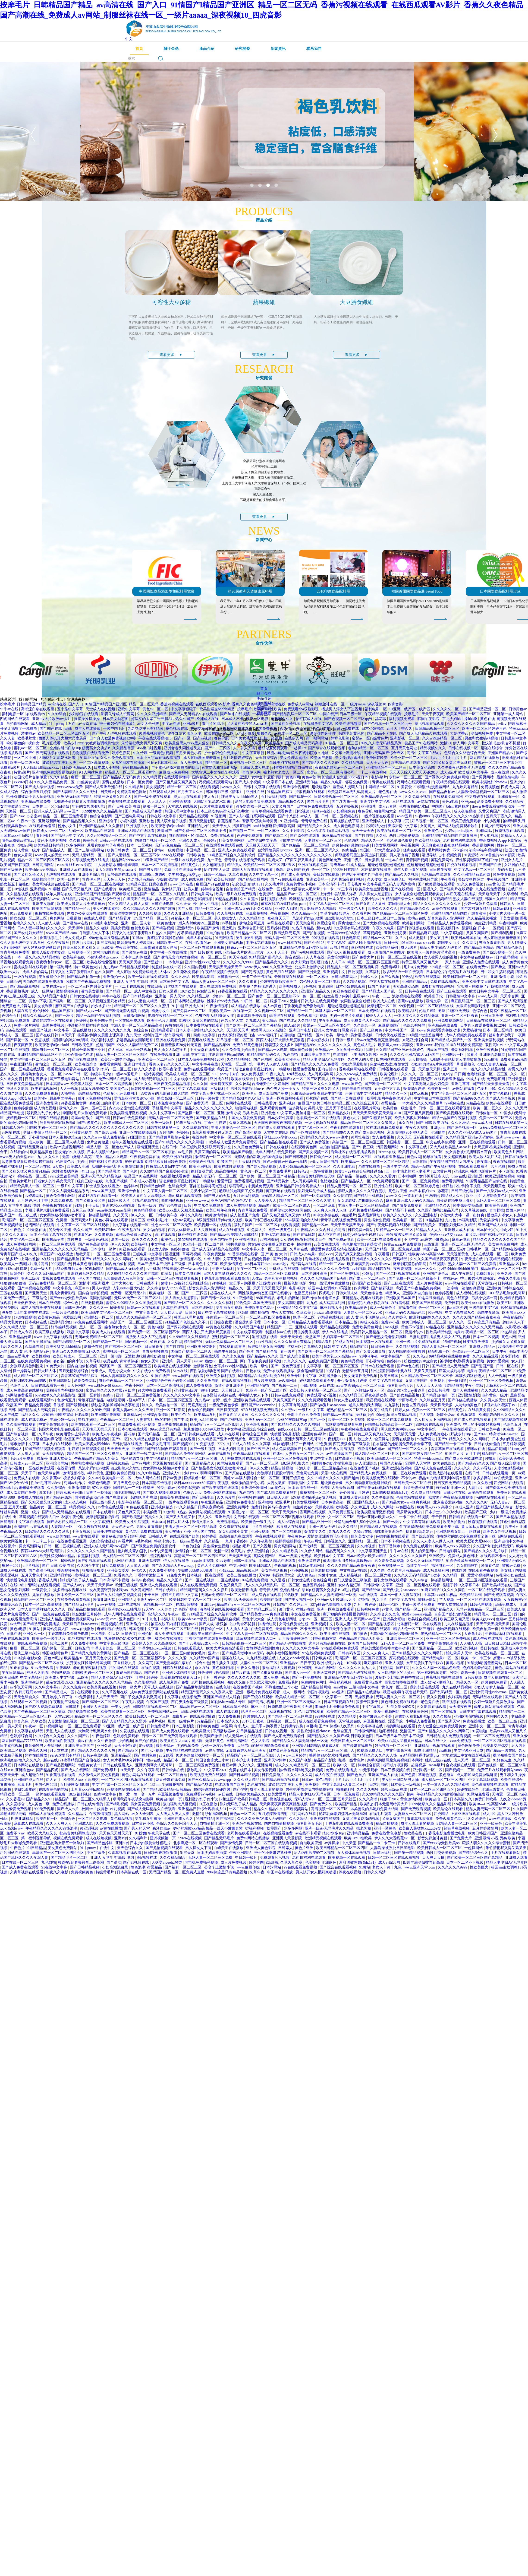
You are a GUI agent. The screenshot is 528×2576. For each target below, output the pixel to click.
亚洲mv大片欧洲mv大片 (52, 719)
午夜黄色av (296, 1536)
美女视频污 (155, 787)
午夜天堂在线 (129, 1230)
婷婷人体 (403, 1410)
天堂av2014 (63, 1716)
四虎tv (108, 1395)
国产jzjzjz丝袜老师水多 (321, 1298)
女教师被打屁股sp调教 (275, 1473)
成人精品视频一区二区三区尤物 (365, 1575)
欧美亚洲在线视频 (177, 1157)
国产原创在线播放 (240, 1473)
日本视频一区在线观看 (375, 1342)
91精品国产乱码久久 (266, 957)
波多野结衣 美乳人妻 (59, 763)
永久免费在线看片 (418, 1546)
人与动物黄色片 (495, 1196)
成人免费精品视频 (241, 1205)
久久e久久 (462, 1468)
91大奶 (113, 1634)
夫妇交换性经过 (471, 879)
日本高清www (57, 1084)
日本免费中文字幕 (169, 1103)
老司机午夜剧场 (396, 1765)
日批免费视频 (113, 1565)
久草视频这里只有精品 (107, 1001)
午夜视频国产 (498, 879)
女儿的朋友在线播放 (128, 763)
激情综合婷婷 (414, 1089)
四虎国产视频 (40, 1030)
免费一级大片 (41, 1269)
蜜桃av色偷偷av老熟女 (134, 1235)
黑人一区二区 (90, 1327)
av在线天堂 (503, 1478)
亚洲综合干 (108, 821)
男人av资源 (101, 1288)
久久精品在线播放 (145, 1439)
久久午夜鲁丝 (58, 943)
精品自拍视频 (227, 1171)
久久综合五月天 (365, 1103)
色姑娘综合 (329, 1181)
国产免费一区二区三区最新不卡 (200, 831)
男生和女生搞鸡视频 (482, 738)
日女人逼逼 (168, 991)
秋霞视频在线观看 (510, 831)
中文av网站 (238, 1565)
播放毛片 (229, 928)
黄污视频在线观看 (430, 724)
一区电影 (99, 1634)
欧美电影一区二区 (408, 1220)
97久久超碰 (102, 1488)
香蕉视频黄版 (68, 1570)
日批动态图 (418, 1337)
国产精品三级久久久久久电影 (315, 1084)
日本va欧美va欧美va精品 (366, 1556)
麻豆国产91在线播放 (213, 884)
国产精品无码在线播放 (288, 1643)
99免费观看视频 (386, 1181)
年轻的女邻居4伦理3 (89, 806)
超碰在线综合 (492, 748)
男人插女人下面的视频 (433, 1419)
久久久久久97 (477, 1502)
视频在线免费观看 (50, 913)
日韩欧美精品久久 (77, 767)
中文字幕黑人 (373, 1707)
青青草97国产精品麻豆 (80, 1376)
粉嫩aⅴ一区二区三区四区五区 (252, 947)
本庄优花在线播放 (376, 870)
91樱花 (184, 1020)
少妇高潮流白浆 (115, 1867)
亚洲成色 (461, 1171)
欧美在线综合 (86, 1064)
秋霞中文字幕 (78, 1332)
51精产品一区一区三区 (395, 1230)
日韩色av (301, 1171)
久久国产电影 (300, 1760)
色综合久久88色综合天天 (465, 753)
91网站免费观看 (230, 1463)
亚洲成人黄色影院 (354, 1497)
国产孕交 (499, 967)
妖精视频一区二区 (21, 1118)
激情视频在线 (112, 1624)
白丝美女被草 (89, 782)
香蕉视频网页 (483, 845)
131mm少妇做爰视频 (167, 1784)
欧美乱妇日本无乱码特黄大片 (352, 792)
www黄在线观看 (86, 1536)
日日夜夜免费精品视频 (25, 1084)
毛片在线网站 (263, 1527)
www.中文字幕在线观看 (53, 1337)
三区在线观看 (403, 801)
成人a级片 (448, 772)
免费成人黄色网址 (463, 1556)
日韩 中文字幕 (194, 1054)
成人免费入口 (395, 879)
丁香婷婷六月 (125, 1663)
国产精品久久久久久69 (321, 763)
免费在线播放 (474, 1721)
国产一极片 (65, 1016)
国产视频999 (183, 1444)
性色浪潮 (138, 1867)
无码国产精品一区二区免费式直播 (393, 1249)
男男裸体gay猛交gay (185, 874)
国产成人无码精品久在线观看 (423, 733)
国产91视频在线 (136, 1862)
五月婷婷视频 (347, 806)
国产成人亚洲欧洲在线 (104, 787)
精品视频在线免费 (83, 1711)
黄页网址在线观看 (281, 1191)
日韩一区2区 (389, 1604)
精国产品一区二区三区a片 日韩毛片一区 (456, 1249)
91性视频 (21, 889)
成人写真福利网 (320, 1074)
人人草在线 (315, 957)
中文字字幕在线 (205, 1064)
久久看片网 (361, 913)
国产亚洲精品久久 (200, 1463)
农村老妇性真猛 (106, 952)
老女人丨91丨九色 (364, 1079)
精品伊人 (234, 865)
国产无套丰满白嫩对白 (175, 1663)
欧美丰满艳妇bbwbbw (490, 782)
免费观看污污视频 (312, 1016)
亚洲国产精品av (500, 753)
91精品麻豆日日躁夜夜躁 (147, 884)
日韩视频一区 (79, 952)
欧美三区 (504, 1303)
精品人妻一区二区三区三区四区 (122, 1054)
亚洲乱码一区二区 (260, 1419)
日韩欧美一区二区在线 (413, 1483)
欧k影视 (342, 1507)
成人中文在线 (145, 991)
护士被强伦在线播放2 (117, 724)
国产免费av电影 (341, 1239)
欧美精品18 (407, 1011)
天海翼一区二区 (18, 811)
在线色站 (89, 1079)
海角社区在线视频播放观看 (353, 1152)
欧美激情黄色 (216, 1215)
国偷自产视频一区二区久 (156, 840)
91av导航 (224, 1561)
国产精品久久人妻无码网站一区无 (329, 1595)
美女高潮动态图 (406, 986)
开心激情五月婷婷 (352, 1381)
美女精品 (270, 1020)
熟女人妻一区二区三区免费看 (472, 1264)
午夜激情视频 (217, 1006)
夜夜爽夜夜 (23, 1045)
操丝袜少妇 (365, 1415)
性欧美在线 (413, 1833)
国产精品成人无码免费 (122, 777)
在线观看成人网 (162, 792)
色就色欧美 (140, 928)
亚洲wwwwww (508, 1137)
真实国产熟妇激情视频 (453, 1614)
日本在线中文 (436, 1741)
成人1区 (489, 1814)
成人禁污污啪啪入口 (151, 1079)
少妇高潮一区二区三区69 (343, 1337)
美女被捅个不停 (51, 977)
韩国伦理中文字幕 (180, 811)
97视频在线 (455, 1103)
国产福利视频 (502, 933)
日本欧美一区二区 (137, 1103)
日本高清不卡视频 (350, 1458)
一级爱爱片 (42, 1590)
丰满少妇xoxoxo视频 (155, 1648)
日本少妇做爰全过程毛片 (363, 1235)
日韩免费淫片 (158, 1726)
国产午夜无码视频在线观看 (114, 733)
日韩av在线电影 (96, 1755)
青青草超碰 (129, 1361)
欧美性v (41, 1098)
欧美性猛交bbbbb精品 (64, 1346)
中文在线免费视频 (306, 1614)
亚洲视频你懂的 (251, 1497)
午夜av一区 (26, 821)
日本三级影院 (183, 1726)
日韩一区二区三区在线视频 (399, 957)
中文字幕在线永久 (460, 1312)
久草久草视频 (240, 1123)
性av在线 (154, 1760)
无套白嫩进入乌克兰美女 (83, 1157)
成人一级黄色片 (383, 1308)
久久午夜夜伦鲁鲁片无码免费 (462, 767)
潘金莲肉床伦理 (248, 1322)
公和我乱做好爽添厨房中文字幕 (391, 826)
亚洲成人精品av (482, 1346)
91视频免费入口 (370, 1750)
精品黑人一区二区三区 (493, 1614)
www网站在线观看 (460, 1283)
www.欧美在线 (59, 1536)
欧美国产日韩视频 (15, 865)
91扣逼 (177, 1006)
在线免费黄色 (262, 1629)
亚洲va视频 (260, 1531)
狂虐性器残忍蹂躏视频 (194, 899)
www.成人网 (488, 996)
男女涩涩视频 (362, 1035)
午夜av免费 (265, 1079)
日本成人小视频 (107, 767)
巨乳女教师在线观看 (92, 1527)
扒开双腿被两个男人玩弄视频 (30, 797)
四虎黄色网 (442, 1171)
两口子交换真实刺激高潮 (261, 1361)
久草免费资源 (62, 1200)
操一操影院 (457, 1381)
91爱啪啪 (480, 1731)
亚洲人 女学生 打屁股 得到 (261, 777)
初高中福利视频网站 (486, 850)
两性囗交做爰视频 (404, 836)
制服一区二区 (154, 806)
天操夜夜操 (324, 1507)
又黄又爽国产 (283, 806)
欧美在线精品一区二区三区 (497, 1653)
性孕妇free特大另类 (223, 1001)
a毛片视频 (144, 1541)
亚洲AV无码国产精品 (74, 797)
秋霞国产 (225, 1069)
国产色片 (130, 1171)
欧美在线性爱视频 (102, 962)
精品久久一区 (372, 840)
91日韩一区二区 (254, 1001)
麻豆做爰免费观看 (273, 748)
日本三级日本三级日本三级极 (381, 918)
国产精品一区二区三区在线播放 (98, 884)
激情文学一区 (437, 1001)
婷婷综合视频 (212, 889)
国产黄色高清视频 (93, 1244)
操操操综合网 (43, 879)
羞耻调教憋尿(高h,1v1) (390, 1492)
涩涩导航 (429, 855)
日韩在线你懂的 (487, 1444)
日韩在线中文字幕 (162, 816)
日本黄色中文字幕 (174, 981)
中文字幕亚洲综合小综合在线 (251, 1429)
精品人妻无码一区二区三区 (214, 981)
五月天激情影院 (202, 821)
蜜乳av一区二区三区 (31, 748)
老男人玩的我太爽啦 (366, 1405)
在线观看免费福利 (448, 797)
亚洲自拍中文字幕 (509, 1541)
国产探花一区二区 (57, 1648)
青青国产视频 (417, 860)
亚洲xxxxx (424, 1045)
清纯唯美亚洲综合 (388, 1531)
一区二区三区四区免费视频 (268, 1317)
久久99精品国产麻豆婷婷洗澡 (164, 1171)
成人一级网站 (42, 991)
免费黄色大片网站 (17, 1006)
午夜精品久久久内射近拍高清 (321, 1230)
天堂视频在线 (350, 1721)
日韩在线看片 (265, 1103)
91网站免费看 (478, 1794)
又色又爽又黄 (129, 1512)
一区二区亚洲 (25, 758)
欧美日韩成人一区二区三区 (126, 1123)
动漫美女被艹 (89, 1765)
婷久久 (148, 1405)
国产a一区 (318, 1419)
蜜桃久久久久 (24, 923)
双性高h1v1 (494, 1045)
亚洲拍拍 (145, 1634)
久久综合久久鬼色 (385, 1614)
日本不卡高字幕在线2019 (51, 1235)
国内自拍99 (327, 1069)
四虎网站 (362, 1288)
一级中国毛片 (114, 728)
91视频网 (219, 816)
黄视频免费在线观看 (59, 1278)
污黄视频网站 (387, 1147)
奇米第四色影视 (399, 840)
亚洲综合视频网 (296, 787)
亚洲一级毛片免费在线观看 (418, 1342)
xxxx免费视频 (460, 1741)
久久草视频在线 (230, 913)
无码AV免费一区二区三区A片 (138, 1298)
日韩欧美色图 (82, 1045)
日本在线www (54, 986)
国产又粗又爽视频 (418, 1113)
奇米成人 (99, 1371)
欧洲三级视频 (126, 1585)
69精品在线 (296, 1074)
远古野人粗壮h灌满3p (220, 767)
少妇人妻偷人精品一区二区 (150, 1001)
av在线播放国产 (339, 1454)
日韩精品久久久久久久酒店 (47, 1531)
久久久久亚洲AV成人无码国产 (415, 1054)
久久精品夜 (515, 801)
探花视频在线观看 (404, 1658)
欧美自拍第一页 (485, 1629)
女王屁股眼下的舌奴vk (425, 1663)
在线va (278, 1454)
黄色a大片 (351, 1118)
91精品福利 (434, 1220)
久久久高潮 (261, 1444)
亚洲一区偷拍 (89, 1395)
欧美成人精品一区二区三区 (188, 1074)
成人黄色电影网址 (348, 826)
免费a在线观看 (222, 836)
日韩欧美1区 (322, 1658)
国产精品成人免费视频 (368, 1473)
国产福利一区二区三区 (68, 1001)
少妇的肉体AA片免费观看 (433, 1064)
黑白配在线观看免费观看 (43, 981)
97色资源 (323, 1444)
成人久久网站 (382, 1507)
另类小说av (370, 899)
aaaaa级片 (281, 1264)
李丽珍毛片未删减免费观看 (85, 1113)
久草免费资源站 (341, 1512)
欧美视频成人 (290, 986)
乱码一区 (76, 831)
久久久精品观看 (485, 1356)
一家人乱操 (451, 962)
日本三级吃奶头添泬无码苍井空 (223, 811)
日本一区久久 (425, 1269)
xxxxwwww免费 (70, 787)
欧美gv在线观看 (499, 1103)
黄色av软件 (311, 777)
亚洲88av (207, 1604)
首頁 (139, 49)
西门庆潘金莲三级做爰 (352, 1444)
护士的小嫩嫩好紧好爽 (482, 1424)
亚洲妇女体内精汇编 (344, 1585)
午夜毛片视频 (133, 1702)
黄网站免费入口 (56, 1629)
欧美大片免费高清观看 (225, 1648)
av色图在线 (405, 1507)
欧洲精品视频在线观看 (308, 899)
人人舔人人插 (138, 1565)
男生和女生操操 (513, 1775)
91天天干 (68, 1035)
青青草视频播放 (155, 1351)
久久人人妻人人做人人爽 (434, 1541)
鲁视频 (58, 1405)
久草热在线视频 (176, 1308)
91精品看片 (323, 1342)
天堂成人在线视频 (100, 709)
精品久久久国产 (169, 1580)
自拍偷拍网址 (17, 724)
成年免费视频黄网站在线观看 (154, 1692)
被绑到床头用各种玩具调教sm (348, 1561)
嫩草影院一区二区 (382, 1006)
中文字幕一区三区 (313, 1127)
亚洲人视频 (395, 1663)
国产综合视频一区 (498, 952)
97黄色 (388, 1609)
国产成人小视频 (248, 782)
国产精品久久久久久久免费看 (407, 1020)
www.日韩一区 (76, 1074)
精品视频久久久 (433, 748)
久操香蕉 (68, 1093)
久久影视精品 (145, 1682)
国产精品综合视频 (225, 1619)
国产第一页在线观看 (347, 1098)
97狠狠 (364, 1600)
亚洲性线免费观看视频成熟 (54, 772)
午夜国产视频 (158, 1702)
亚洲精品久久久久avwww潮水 (324, 1137)
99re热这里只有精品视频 (109, 938)
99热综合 (508, 1332)
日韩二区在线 (507, 1366)
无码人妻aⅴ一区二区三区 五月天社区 (325, 1799)
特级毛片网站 (83, 943)
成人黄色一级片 (27, 850)
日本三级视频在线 (339, 1702)
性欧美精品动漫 (428, 840)
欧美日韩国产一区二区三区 (466, 977)
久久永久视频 (368, 1789)
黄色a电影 (450, 801)
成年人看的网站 (199, 938)
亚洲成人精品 (51, 1619)
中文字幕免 (63, 1288)
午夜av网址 (313, 1541)
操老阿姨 (364, 1828)
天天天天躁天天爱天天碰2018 (413, 772)
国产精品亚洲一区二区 (488, 709)
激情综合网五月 (252, 923)
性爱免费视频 (304, 1069)
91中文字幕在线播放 (386, 1381)
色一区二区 (321, 870)
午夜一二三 (381, 996)
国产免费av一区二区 (190, 1011)
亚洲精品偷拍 (258, 1385)
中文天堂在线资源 (205, 1050)
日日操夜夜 (154, 1346)
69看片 (472, 1054)
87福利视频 (255, 1828)
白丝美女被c (303, 1507)
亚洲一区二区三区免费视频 (491, 1381)
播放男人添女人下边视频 (507, 1215)
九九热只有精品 (465, 787)
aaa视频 (445, 1750)
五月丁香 (472, 1454)
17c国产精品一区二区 (151, 918)
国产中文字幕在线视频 (148, 836)
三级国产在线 (490, 865)
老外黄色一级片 (495, 1395)
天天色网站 (77, 1385)
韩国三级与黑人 (102, 1502)
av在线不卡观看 (308, 1833)
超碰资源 (117, 1308)
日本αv (308, 1780)
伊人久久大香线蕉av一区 (395, 1838)
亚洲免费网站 (238, 1507)
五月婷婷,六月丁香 (33, 1200)
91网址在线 (89, 758)
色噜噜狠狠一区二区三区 (488, 1074)
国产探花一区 (300, 797)
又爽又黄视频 (425, 1371)
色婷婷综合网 (21, 1736)
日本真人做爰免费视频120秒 (113, 738)
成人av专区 (388, 806)
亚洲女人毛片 (512, 860)
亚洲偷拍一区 (509, 797)
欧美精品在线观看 (406, 763)
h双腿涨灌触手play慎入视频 (220, 1220)
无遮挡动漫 (197, 1405)
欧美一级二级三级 (25, 763)
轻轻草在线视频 (514, 1308)
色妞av (501, 1619)
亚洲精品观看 (162, 1030)
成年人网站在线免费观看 (276, 1152)
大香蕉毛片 (473, 1634)
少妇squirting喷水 (459, 831)
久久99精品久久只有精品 (190, 1337)
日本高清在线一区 (303, 1488)
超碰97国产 (106, 1045)
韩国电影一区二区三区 (51, 1050)
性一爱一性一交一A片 (137, 1794)
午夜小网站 (135, 1385)
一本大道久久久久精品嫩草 (417, 1016)
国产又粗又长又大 (29, 874)
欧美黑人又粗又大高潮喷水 (144, 1196)
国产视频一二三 (242, 831)
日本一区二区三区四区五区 (170, 1400)
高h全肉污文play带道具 (406, 1390)
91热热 (181, 1512)
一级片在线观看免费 (188, 860)
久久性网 (174, 1342)
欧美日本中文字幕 (329, 1556)
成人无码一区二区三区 (354, 1157)
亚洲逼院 (326, 986)
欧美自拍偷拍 (454, 1522)
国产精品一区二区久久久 (184, 1303)
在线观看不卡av (493, 1556)
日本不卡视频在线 (395, 1541)
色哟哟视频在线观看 (393, 1536)
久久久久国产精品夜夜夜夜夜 (434, 1259)
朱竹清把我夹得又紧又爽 (407, 1235)
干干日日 (93, 1205)
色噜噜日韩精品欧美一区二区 (389, 1424)
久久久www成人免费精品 (357, 1074)
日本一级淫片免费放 (295, 1556)
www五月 (405, 816)
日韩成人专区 (21, 1332)
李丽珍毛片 (408, 1400)
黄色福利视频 (223, 1668)
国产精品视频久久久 (80, 821)
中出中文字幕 (321, 1458)
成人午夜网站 (462, 1273)
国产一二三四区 (217, 748)
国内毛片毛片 (318, 801)
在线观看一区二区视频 (29, 1702)
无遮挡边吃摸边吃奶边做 (145, 1356)
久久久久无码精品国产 (46, 1273)
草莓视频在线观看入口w (39, 1517)
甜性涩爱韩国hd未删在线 (391, 1371)
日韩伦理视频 (481, 1604)
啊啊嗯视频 (236, 1244)
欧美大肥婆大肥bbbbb (412, 1118)
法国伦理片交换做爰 (31, 777)
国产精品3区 (128, 1750)
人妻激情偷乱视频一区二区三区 (483, 792)
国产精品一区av (77, 908)
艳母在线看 (432, 1157)
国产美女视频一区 (314, 1152)
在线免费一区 (269, 889)
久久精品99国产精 (204, 1658)
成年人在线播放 (88, 728)
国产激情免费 (231, 1843)
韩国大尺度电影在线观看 (253, 870)
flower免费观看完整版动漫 (494, 806)
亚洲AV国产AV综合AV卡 (231, 1200)
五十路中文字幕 (70, 709)
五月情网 (167, 1132)
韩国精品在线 (89, 1093)
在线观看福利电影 (236, 1381)
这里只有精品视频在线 (327, 1643)
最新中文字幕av (63, 1098)
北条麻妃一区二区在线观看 (318, 1118)
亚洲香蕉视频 (180, 801)
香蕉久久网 (38, 1750)
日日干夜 (392, 943)
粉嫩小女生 (67, 826)
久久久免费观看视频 (117, 758)
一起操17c (298, 748)
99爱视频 (407, 1006)
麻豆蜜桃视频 (257, 913)
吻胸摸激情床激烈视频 (129, 1113)
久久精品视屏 (353, 763)
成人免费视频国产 (287, 1449)
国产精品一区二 (119, 991)
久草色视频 (313, 1449)
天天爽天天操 (130, 962)
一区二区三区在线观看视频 (202, 947)
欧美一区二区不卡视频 (347, 1419)
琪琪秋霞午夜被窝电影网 (133, 1799)
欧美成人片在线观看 (109, 1332)
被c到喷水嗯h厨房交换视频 (462, 1361)
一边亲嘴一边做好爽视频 (464, 1288)
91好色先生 (502, 1760)
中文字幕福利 (500, 1093)
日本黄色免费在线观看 (315, 806)
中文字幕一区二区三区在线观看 (235, 1137)
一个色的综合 (189, 1546)
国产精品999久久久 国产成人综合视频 (484, 1098)
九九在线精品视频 (459, 1624)
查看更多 (167, 355)
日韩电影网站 (202, 894)
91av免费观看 (21, 913)
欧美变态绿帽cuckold (168, 826)
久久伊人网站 (312, 1551)
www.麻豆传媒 (248, 1867)
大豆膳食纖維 (356, 302)
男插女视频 (119, 928)
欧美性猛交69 (188, 1488)
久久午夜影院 (383, 1497)
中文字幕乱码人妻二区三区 (345, 1784)
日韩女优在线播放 (85, 996)
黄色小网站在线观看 (112, 1220)
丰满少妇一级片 (63, 1419)
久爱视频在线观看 (135, 1731)
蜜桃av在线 (417, 918)
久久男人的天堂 (360, 1059)
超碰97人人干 (513, 1322)
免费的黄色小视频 (301, 884)
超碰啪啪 (288, 1035)
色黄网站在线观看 (411, 1497)
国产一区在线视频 (305, 1132)
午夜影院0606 (335, 1439)
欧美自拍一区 (439, 1089)
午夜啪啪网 (509, 923)
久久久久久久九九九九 (113, 1030)
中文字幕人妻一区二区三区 (331, 904)
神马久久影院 (17, 1089)
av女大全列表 (143, 1814)
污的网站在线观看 (490, 1497)
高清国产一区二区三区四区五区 (358, 1142)
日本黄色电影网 (188, 1273)
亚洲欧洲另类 (395, 933)
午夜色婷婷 (101, 1736)
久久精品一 (214, 1541)
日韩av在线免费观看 (130, 1118)
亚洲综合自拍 (129, 1191)
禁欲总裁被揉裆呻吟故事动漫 (115, 1405)
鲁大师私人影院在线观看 (482, 1527)
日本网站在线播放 (190, 1001)
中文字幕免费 (512, 1220)
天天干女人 (221, 826)
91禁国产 (225, 1162)
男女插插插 (374, 860)
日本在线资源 (50, 1303)
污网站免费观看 (19, 1395)
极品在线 (110, 1361)
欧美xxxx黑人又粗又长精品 (181, 1210)
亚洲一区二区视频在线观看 (418, 1585)
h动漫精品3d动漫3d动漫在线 (261, 1376)
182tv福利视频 (80, 1794)
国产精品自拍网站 (253, 879)
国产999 (480, 1434)
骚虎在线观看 (414, 850)
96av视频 (435, 1312)
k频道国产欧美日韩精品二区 (244, 1799)
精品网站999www (126, 860)
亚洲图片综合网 (91, 874)
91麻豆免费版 (459, 1011)
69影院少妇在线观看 (179, 1439)
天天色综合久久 (27, 1697)
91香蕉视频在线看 (233, 991)
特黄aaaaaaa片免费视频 (403, 1244)
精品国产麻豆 (63, 1011)
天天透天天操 (118, 1449)
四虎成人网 (510, 787)
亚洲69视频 (299, 1570)
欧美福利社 (140, 1244)
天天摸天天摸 (240, 1556)
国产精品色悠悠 (59, 1497)
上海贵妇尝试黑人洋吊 (339, 894)
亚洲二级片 (353, 860)
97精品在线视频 (330, 1317)
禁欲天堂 (83, 1254)
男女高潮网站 (338, 957)
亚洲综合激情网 (492, 1054)
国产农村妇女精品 (476, 908)
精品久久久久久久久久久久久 (437, 904)
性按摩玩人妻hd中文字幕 (167, 1166)
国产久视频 (390, 977)
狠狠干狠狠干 (367, 1702)
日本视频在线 (36, 1322)
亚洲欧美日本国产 (315, 1054)
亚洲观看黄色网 (273, 1108)
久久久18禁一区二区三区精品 (385, 1162)
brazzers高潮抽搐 (328, 1312)
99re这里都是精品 (64, 1176)
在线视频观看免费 (175, 1176)
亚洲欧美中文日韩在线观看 (484, 981)
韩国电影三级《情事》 (225, 792)
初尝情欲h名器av (371, 1449)
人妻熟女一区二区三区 (323, 840)
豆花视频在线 (362, 947)
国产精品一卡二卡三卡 (453, 1444)
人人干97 (338, 962)
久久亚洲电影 (344, 1166)
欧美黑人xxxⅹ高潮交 (269, 1030)
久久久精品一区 (304, 913)
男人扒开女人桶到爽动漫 (316, 1872)
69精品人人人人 (514, 836)
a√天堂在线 (88, 724)
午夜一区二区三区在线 (180, 1629)
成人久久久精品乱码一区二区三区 (144, 1317)
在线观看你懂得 (177, 777)
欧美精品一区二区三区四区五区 (64, 733)
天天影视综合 (266, 758)
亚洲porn (468, 801)
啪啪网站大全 (385, 811)
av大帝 (15, 1624)
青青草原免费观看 (252, 1016)
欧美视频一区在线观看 (213, 1225)
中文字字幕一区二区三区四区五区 (38, 1059)
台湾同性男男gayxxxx (275, 850)
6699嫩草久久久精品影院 (102, 811)
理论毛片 (354, 884)
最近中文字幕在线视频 (217, 1312)
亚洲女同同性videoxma (488, 1692)
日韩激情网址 (134, 1016)
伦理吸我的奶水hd (414, 806)
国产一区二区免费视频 (421, 1181)
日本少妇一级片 (103, 1249)
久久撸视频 (104, 1235)
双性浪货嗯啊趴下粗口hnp (477, 860)
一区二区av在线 (38, 1166)
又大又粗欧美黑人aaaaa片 (116, 870)
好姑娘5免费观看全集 (317, 1381)
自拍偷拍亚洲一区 (451, 1488)
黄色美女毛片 (20, 1181)
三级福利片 (219, 1089)
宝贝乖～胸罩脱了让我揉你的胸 (158, 938)
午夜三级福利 (223, 1269)
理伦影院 (222, 1673)
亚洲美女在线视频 (229, 943)
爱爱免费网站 (85, 1381)
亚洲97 (214, 1653)
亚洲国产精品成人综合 (495, 1507)
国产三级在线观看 (452, 991)
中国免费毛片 (280, 1171)
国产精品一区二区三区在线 (136, 1653)
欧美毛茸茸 (27, 738)
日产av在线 (241, 1673)
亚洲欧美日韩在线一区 (205, 1634)
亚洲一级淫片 (162, 1123)
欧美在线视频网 (428, 977)
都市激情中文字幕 (25, 1444)
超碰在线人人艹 (223, 1293)
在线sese (7, 1770)
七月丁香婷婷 (389, 1546)
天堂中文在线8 (276, 1132)
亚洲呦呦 (369, 806)
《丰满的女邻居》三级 (369, 1054)
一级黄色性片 (164, 923)
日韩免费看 (205, 913)
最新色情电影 (508, 777)
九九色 (451, 1220)
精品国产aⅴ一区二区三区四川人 (303, 1079)
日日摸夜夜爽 (441, 870)
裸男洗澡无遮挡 (287, 933)
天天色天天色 (114, 879)
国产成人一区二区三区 (368, 1278)
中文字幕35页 (398, 821)
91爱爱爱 (405, 787)
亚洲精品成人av (366, 1502)
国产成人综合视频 (40, 787)
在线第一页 (243, 1011)
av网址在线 (339, 947)
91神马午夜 (369, 1356)
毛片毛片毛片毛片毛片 (449, 758)
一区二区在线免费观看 (408, 1473)
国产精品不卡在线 (400, 1210)
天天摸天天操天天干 (262, 845)
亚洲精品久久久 (437, 1205)
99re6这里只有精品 (166, 1429)
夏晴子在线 (93, 1346)
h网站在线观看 (510, 1536)
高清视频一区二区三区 (330, 1809)
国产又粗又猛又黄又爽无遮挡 (447, 763)
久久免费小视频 (418, 797)
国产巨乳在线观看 (83, 1059)
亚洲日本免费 (492, 1016)
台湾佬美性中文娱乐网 (271, 1084)
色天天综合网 (49, 1473)
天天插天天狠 (441, 1405)
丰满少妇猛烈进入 (335, 913)
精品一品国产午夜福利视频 (99, 1016)
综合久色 (71, 1303)
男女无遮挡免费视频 (361, 1376)
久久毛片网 (274, 884)
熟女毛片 (380, 1600)
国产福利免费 (145, 1755)
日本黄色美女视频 (284, 1750)
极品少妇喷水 (74, 1478)
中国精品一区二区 (380, 787)
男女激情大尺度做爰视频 (99, 1775)
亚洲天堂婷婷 (149, 1561)
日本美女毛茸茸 (158, 1444)
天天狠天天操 (429, 1069)
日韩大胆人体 (347, 1293)
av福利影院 (468, 1220)
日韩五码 (13, 981)
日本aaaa (158, 1522)
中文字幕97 (336, 943)
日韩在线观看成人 (189, 1648)
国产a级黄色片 (89, 1123)
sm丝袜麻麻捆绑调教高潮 (274, 826)
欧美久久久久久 (145, 1239)
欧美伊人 (249, 1093)
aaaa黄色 (493, 884)
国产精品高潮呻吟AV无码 (243, 1098)
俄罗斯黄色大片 (400, 1385)
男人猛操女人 (225, 918)
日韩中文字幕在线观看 (262, 787)
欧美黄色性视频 (202, 1162)
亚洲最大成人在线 (254, 767)
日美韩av (108, 792)
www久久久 (232, 787)
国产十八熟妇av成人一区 (299, 816)
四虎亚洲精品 (485, 923)
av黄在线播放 (219, 1454)
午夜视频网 (410, 845)
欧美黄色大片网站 (509, 1152)
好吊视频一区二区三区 (430, 821)
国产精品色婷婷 (100, 1843)
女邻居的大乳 (515, 865)
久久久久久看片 (383, 1176)
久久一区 (518, 1074)
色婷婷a (210, 840)
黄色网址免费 (330, 860)
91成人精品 (356, 865)
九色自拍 (291, 1054)
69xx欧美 (491, 1059)
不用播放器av (330, 1376)
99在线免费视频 (255, 1580)
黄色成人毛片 (365, 1045)
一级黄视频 (174, 850)
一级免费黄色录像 (224, 1405)
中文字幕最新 (253, 753)
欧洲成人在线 (384, 1001)
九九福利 (392, 1405)
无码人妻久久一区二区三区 (398, 1697)
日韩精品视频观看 (134, 967)
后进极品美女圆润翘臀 (135, 1040)
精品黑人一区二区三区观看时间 (131, 772)
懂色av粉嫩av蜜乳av (18, 840)
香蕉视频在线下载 (345, 821)
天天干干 (28, 1473)
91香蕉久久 (123, 1575)
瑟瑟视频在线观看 (193, 1239)
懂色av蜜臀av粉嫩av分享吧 (285, 1162)
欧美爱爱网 (277, 1794)
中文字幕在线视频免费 (183, 1697)
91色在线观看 (137, 1507)
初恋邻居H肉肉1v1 (247, 884)
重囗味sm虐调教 (153, 874)
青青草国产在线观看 (448, 1449)
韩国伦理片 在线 (144, 1497)
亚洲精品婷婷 (61, 1575)
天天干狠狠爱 (125, 1746)
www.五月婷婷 (295, 1755)
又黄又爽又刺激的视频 (354, 1254)
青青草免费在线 (314, 821)
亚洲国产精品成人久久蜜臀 (101, 826)
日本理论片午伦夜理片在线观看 (452, 972)
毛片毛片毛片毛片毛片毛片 (357, 1780)
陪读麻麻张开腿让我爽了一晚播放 (187, 1181)
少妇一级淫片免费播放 (508, 1512)
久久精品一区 (454, 1575)
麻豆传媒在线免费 (193, 1235)
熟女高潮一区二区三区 (29, 918)
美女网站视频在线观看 (51, 884)
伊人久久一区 (142, 1215)
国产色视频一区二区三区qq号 (502, 1765)
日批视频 (302, 811)
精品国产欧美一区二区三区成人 (425, 811)
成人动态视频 (45, 1108)
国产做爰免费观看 (407, 1205)
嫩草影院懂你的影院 (410, 1264)
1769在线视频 (25, 1317)
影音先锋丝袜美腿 (418, 1488)
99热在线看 (174, 1025)
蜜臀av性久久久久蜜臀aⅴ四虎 (111, 1390)
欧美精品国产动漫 (238, 1152)
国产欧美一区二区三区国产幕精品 (254, 1025)
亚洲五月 (450, 1069)
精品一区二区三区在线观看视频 (193, 787)
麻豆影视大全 (331, 1308)
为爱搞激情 (472, 1030)
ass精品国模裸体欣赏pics (419, 1755)
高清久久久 (157, 1614)
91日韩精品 (36, 1848)
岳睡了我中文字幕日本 (364, 1093)
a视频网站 (54, 1726)
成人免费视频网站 (21, 1244)
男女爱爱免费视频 (389, 1561)
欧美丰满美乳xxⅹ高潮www (335, 1356)
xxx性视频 (264, 1342)
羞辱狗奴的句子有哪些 (106, 845)
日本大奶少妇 (318, 1040)
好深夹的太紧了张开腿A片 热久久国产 (144, 933)
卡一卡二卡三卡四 (338, 889)
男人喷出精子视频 (172, 821)
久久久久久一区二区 (450, 709)
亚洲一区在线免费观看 (336, 1609)
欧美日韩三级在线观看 (264, 1220)
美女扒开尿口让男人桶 (180, 889)
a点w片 (447, 1074)
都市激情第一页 (177, 1035)
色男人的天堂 (232, 1020)
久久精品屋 (134, 787)
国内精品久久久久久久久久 (215, 777)
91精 (79, 1205)
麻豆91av (82, 1288)
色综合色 (480, 1011)
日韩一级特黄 (208, 1098)
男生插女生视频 (205, 904)
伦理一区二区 (304, 1317)
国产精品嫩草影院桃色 (195, 1687)
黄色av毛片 (53, 1658)
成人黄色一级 (38, 1804)
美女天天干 (65, 1181)
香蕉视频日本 (229, 821)
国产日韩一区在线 (216, 1298)
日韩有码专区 (349, 1653)
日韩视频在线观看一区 (397, 1069)
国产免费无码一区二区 (205, 1103)
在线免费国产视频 (323, 1361)
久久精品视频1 (355, 981)
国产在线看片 (105, 889)
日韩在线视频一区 (463, 748)
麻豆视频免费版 (170, 1794)
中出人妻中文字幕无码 (223, 1259)
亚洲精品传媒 (307, 782)
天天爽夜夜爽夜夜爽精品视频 (446, 845)
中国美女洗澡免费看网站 (157, 1259)
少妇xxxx (191, 1473)
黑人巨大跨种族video (398, 1429)
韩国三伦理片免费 (189, 1317)
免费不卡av (15, 1833)
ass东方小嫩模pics (435, 1239)
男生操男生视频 (249, 938)
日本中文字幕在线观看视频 (159, 758)
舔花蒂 (443, 1191)
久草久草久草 (291, 1862)
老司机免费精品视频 (366, 1210)
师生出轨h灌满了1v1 (501, 1405)
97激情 (243, 1312)
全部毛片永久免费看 (304, 1415)
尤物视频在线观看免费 (91, 753)
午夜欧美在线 (126, 947)
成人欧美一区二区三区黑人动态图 (56, 1142)
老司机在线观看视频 (185, 1196)
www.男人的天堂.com (52, 855)
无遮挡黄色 (215, 1741)
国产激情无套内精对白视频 (176, 957)
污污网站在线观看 (15, 1853)
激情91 (445, 743)
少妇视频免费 (482, 733)
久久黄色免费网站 (249, 1147)
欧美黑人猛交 (82, 1084)
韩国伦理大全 (400, 904)
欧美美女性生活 (287, 1059)
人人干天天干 (277, 952)
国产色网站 (263, 1059)
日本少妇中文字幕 (262, 840)
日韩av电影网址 (344, 977)
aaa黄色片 (278, 1488)
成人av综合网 (288, 1522)
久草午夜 (46, 1434)
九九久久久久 (48, 1157)
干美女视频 (509, 918)
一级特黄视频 (152, 1074)
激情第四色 (202, 1366)
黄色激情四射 (411, 1799)
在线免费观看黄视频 (34, 1361)
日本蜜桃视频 (11, 1746)
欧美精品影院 (203, 977)
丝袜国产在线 (317, 1098)
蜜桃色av (168, 1239)
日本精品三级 (346, 1322)
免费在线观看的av (445, 981)
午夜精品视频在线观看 (452, 782)
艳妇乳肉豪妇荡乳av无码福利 (343, 1814)
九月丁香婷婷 (236, 1541)
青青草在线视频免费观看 (245, 860)
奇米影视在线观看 (289, 977)
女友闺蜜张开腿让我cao (109, 1590)
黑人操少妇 (164, 899)
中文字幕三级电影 (114, 1643)
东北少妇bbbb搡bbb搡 (460, 719)
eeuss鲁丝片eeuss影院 (498, 855)
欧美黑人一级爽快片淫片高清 (431, 952)
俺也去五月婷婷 (415, 1405)
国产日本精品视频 (138, 996)
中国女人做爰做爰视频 (247, 1118)
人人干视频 (69, 1089)
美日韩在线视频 (326, 874)
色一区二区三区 (213, 957)
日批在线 (254, 1371)
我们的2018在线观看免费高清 (459, 1045)
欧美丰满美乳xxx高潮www (369, 1264)
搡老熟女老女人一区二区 (284, 772)
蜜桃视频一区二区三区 (249, 763)
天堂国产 (313, 1337)
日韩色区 (18, 1273)
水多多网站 (75, 845)
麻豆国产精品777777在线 (22, 1741)
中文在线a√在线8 (353, 1570)
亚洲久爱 (505, 1273)
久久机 (382, 836)
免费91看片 (485, 1273)
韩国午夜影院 (428, 719)
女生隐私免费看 (186, 972)
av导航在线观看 (280, 923)
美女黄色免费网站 (503, 1244)
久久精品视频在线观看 (25, 894)
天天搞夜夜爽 (221, 1084)
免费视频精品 (228, 1522)
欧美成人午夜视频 (107, 1434)
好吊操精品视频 (135, 767)
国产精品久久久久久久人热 (93, 1750)
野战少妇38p (88, 1419)
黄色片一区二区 (253, 1171)
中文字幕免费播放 (193, 1089)
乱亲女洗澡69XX (94, 1089)
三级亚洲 (432, 1244)
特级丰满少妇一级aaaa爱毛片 (115, 1074)
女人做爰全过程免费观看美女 (419, 894)
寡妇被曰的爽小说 (104, 1103)
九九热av (110, 967)
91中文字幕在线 (414, 1147)
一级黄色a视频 (161, 753)
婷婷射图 (256, 1862)
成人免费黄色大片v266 (362, 1020)
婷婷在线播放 (36, 1755)
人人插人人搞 (471, 1643)
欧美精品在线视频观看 (173, 1366)
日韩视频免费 (93, 1449)
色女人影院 (23, 855)
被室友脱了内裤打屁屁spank (284, 904)
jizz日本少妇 (457, 1308)
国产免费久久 (321, 1804)
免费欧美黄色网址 (260, 1308)
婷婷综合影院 (369, 1765)
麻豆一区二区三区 (86, 777)
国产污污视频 (252, 972)
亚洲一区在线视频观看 (285, 1098)
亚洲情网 (438, 1132)
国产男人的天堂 (217, 1196)
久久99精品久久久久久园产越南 (333, 1478)
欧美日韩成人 (11, 1449)
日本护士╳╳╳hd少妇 (51, 806)
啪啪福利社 (389, 1731)
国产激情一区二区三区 (383, 1084)
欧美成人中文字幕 (473, 772)
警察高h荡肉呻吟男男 (260, 821)
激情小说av (414, 1332)
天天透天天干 (489, 894)
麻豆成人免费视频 (174, 772)
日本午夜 (500, 1351)
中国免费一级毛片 (15, 1298)
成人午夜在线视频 (172, 1424)
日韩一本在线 (245, 1561)
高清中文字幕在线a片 (425, 753)
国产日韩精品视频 (85, 1867)
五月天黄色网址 (404, 748)
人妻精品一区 (62, 1527)
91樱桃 (54, 889)
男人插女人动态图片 (376, 894)
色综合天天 (178, 1186)
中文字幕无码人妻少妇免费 (426, 1084)
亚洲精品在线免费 (36, 801)
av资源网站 (34, 1196)
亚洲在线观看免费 (313, 865)
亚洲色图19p (129, 1619)
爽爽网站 (57, 918)
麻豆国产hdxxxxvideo (258, 1405)
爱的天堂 (505, 870)
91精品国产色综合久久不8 (186, 1322)
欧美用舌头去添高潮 (73, 1434)
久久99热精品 (149, 1473)
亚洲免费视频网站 (449, 1020)
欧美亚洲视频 (200, 1166)
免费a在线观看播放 (199, 1069)
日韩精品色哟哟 (153, 1186)
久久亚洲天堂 (281, 967)
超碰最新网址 (100, 1215)
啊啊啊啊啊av (211, 1473)
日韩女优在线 (454, 1492)
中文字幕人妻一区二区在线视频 (252, 1634)
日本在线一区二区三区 (21, 1862)
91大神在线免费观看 (155, 1390)
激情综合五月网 (355, 1371)
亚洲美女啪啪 (43, 904)
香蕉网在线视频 (313, 1512)
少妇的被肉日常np (292, 1419)
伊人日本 (116, 1050)
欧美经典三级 (130, 889)
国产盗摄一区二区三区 (197, 1113)
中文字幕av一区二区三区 (475, 870)
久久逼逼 (278, 1580)
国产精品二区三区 (262, 1609)
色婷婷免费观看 (250, 836)
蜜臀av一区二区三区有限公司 (498, 763)
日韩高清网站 (43, 865)
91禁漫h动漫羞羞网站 (433, 787)
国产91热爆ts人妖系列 (337, 1726)
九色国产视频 (117, 1181)
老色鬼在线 (388, 792)
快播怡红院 (267, 1624)
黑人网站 (122, 1814)
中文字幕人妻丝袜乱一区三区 (215, 1093)
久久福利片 (138, 1838)
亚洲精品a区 (509, 1264)
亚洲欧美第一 (317, 879)
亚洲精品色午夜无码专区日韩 (303, 947)
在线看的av (19, 1152)
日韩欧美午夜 (167, 1215)
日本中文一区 (274, 1322)
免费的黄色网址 (314, 1682)
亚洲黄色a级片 (186, 1390)
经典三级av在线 (189, 1123)
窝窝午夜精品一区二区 (508, 1011)
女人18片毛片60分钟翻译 (124, 1760)
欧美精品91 (74, 1658)
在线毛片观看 (381, 1814)
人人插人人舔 (237, 1629)
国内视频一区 (136, 1342)
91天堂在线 (238, 957)
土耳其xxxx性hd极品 (17, 836)
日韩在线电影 (162, 904)
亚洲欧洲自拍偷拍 (417, 1293)
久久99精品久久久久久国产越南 (149, 908)
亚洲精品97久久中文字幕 (297, 1308)
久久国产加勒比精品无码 (438, 1210)
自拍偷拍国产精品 (241, 889)
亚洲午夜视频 (487, 1050)
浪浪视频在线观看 (310, 792)
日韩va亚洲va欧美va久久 (376, 1517)
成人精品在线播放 (246, 1006)
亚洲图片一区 (453, 1054)
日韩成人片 (158, 1536)
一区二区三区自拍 (172, 1775)
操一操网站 (22, 1371)
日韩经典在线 (173, 1770)
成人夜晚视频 (465, 811)
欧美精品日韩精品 (49, 845)
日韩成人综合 (13, 1127)
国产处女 (114, 1862)
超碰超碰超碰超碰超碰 (351, 845)
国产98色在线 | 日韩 (56, 728)
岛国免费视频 (53, 1025)
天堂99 (265, 1575)
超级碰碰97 (321, 787)
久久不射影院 (293, 831)
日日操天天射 (278, 1497)
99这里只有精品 (346, 870)
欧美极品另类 (53, 1239)
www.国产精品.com (62, 933)
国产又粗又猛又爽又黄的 (176, 782)
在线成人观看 (95, 918)
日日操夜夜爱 (221, 1322)
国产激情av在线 (76, 923)
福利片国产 (153, 1035)
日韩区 (190, 1312)
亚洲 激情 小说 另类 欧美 (238, 1113)
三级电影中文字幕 (148, 1254)
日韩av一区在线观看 (116, 840)
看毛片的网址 (288, 1298)
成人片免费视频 (429, 1283)
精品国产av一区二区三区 (297, 894)
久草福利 (511, 894)
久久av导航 (482, 1468)
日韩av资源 (172, 1478)
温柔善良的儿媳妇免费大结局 (164, 1093)
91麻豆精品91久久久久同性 (443, 1590)
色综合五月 (11, 1016)
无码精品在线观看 (194, 816)
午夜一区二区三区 (252, 1269)
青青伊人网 (252, 772)
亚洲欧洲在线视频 (397, 1468)
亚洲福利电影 (246, 1239)
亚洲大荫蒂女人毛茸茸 (302, 889)
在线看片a (8, 1546)
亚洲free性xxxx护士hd (203, 962)
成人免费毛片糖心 (433, 1434)
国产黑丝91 (153, 962)
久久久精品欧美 (285, 1551)
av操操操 (332, 1843)
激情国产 (165, 831)
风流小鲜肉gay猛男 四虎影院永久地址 (298, 753)
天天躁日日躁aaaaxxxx (41, 767)
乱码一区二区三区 (116, 1069)
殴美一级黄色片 (281, 1230)
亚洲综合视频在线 (247, 1823)
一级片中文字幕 (396, 1166)
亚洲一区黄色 (385, 1828)
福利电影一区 (13, 714)
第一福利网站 (61, 967)
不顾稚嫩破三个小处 (282, 1687)
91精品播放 (453, 1385)
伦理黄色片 (65, 1162)
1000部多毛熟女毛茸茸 (507, 1293)
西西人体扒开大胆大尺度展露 (63, 738)
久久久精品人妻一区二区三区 (24, 1327)
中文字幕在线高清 (53, 1424)
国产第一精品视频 (409, 1853)
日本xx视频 (419, 1093)
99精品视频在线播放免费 (450, 1356)
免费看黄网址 (111, 1064)
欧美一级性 (259, 1366)
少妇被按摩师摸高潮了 (279, 981)
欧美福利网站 (413, 923)
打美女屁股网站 (232, 840)
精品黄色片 (190, 865)
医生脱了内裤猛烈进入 (258, 986)
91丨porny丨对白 (63, 724)
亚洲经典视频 (257, 1424)
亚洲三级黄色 (293, 1478)
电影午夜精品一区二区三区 (170, 1016)
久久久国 (201, 1084)
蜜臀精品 (389, 1103)
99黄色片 (90, 840)
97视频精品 (442, 899)
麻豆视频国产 (389, 1025)
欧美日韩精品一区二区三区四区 (342, 1848)
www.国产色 (352, 1084)
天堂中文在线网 (334, 1473)
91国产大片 (454, 1454)
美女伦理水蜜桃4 (294, 758)
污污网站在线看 (303, 1264)
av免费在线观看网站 (92, 1322)
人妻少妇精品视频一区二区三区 (305, 1166)
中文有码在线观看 (480, 797)
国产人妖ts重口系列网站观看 (253, 816)
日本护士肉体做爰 (136, 957)
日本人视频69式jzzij (65, 1137)
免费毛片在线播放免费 (183, 870)
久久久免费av (74, 1687)
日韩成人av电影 (303, 1254)
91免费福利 (84, 1697)
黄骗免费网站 (442, 860)
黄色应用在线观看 (281, 972)
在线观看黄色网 (304, 1147)
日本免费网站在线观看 (377, 1011)
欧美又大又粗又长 (42, 1833)
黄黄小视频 (455, 1663)
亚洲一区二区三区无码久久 (317, 850)
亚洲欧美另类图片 (202, 1346)
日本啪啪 (420, 1162)
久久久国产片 (78, 1736)
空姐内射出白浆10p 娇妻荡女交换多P (80, 748)
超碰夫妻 (75, 1239)
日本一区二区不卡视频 (465, 1862)
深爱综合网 (326, 923)
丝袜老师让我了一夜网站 (294, 1444)
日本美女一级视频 (406, 1784)
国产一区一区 (340, 1434)
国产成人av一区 (89, 1011)
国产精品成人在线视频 (379, 1527)
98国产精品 (266, 1298)
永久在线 (406, 1123)
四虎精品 (350, 850)
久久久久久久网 (299, 1775)
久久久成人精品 (494, 1390)
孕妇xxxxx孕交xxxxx (281, 1137)
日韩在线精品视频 (53, 1118)
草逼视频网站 (297, 1809)
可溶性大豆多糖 (171, 302)
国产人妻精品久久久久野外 (76, 792)
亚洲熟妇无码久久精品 (457, 1225)
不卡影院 (507, 1171)
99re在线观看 (173, 855)
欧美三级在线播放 (50, 1332)
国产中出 (180, 1419)
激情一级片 (31, 1512)
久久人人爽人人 (376, 1653)
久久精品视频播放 (482, 918)
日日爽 (459, 1074)
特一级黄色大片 (352, 908)
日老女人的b (44, 1181)
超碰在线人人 (233, 1658)
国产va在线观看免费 (287, 879)
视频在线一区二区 (32, 1176)
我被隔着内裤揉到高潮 (65, 1390)
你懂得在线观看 (282, 1016)
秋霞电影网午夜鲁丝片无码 (389, 1098)
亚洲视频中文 (137, 826)
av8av (502, 724)
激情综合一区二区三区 (54, 1064)
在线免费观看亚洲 (165, 1054)
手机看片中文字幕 (167, 1108)
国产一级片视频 (203, 1449)
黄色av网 (293, 777)
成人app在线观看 (187, 797)
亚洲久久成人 (190, 840)
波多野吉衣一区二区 (253, 806)
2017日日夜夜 (253, 1721)
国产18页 (103, 1118)
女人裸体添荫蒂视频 (354, 1853)
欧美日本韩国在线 (466, 938)
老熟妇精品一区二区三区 (369, 748)
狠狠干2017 (279, 1001)
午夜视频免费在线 (145, 1157)
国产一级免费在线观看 (153, 797)
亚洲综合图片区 (251, 928)
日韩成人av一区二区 (50, 831)
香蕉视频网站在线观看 (358, 1069)
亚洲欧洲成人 (373, 821)
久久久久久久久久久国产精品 (471, 724)
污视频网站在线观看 (124, 1789)
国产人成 (185, 908)
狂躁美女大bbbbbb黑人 (240, 797)
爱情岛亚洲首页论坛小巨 (134, 1098)
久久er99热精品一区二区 (442, 738)
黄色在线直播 (458, 1298)
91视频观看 (467, 1415)
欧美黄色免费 (496, 1205)
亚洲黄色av (433, 831)
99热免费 (243, 1303)
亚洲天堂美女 (60, 1458)
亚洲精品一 (324, 1050)
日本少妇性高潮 (280, 1118)
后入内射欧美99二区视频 (199, 923)
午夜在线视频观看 (270, 1536)
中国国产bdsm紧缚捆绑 (450, 806)
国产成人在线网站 (76, 1770)
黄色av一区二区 (243, 1814)
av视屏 (226, 1726)
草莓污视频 (192, 1254)
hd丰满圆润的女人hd (302, 1220)
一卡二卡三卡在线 (257, 977)
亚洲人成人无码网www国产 (57, 811)
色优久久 (139, 1570)
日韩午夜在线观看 (420, 991)
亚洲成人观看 (306, 1327)
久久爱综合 (56, 1488)
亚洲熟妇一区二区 (99, 1317)
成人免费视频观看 (169, 1634)
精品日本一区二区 (378, 938)
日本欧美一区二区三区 (76, 1595)
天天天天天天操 (429, 1385)
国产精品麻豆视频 (424, 933)
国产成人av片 (74, 1585)
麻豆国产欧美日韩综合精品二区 (324, 1103)
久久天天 (183, 904)
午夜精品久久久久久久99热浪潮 (457, 816)
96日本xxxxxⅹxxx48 (419, 943)
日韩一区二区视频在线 (340, 816)
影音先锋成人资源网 (118, 714)
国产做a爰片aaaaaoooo (328, 1405)
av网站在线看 (428, 801)
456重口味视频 (149, 748)
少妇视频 (125, 1741)
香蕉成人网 (48, 1580)
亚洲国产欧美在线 (367, 1283)
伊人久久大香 (145, 1069)
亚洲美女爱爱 (118, 1570)
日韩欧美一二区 (170, 943)
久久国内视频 (195, 967)
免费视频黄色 (82, 1872)
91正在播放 (19, 1668)
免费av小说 (390, 1322)
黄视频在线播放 (201, 1040)
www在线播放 (83, 1629)
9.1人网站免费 (91, 772)
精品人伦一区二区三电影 (414, 1629)
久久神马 (242, 1084)
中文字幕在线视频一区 (131, 1225)
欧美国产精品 (346, 1804)
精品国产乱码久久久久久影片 (204, 1590)
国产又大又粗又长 (181, 1517)
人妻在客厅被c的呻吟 (32, 1011)
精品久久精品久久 (38, 1016)
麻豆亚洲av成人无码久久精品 (410, 1200)
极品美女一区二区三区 (48, 1507)
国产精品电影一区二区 (440, 1658)
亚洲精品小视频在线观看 (363, 1298)
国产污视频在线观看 (308, 952)
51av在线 (458, 1176)
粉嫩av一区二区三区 (221, 1361)
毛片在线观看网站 (506, 1853)
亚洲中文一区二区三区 (336, 1517)
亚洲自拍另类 (221, 1239)
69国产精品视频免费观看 (45, 1449)
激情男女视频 (92, 991)
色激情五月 (206, 991)
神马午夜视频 (143, 1580)
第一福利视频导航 (432, 1673)
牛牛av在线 (9, 709)
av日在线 (326, 1385)
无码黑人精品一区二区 (280, 1196)
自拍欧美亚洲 (311, 1843)
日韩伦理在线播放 (127, 1444)
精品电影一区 (216, 763)
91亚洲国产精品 (155, 860)
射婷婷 (74, 1449)
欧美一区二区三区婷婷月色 (484, 728)
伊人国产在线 (89, 1278)
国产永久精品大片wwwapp (173, 1565)
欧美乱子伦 (434, 996)
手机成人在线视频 (284, 1269)
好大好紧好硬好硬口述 (42, 947)
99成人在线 (475, 1079)
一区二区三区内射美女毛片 (90, 986)
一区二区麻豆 (268, 831)
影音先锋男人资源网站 (446, 918)
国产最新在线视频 (357, 1089)
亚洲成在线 (219, 1079)
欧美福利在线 (74, 957)
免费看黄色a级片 (368, 1682)
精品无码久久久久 (340, 1551)
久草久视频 (238, 874)
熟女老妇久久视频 (70, 1152)
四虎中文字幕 (204, 1035)
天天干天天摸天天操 (347, 1225)
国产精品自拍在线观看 (279, 1142)
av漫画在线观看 (481, 1492)
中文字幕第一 (428, 1429)
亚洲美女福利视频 (489, 1040)
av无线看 (166, 1755)
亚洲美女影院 (47, 1103)
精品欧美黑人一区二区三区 (32, 1186)
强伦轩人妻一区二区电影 (320, 981)
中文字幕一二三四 (25, 1239)
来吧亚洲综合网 (415, 1040)
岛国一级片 (120, 1239)
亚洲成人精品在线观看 (136, 831)
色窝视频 (312, 1862)
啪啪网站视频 (338, 831)
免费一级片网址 (27, 1025)
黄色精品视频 (145, 1210)
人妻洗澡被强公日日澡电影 (393, 1848)
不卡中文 (411, 1239)
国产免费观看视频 (499, 1595)
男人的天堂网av (424, 1551)
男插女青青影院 (492, 943)
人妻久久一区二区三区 (259, 1663)
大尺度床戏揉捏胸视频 (240, 904)
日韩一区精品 (215, 874)
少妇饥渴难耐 (167, 879)
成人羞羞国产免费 (273, 1093)
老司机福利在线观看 (460, 840)
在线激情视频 (92, 1303)
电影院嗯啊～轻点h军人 (188, 836)
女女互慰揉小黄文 (233, 1531)
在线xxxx (284, 1429)
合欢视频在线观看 (461, 1765)
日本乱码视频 (507, 957)
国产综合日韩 (106, 1132)
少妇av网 (24, 845)
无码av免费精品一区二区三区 (179, 845)
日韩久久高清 (375, 1872)
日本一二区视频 (140, 845)
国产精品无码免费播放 (42, 1624)
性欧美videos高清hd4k (426, 1254)
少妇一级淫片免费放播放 (329, 1283)
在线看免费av (477, 967)
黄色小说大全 (120, 1371)
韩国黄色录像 (301, 1050)
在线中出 (9, 1517)
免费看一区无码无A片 (74, 1220)
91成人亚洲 (464, 1507)
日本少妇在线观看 (351, 986)
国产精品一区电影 (273, 1050)
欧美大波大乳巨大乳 (486, 1157)
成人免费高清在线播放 (25, 1390)
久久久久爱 (178, 1658)
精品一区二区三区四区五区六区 (43, 860)
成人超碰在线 (32, 1775)
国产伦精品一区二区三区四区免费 (400, 913)
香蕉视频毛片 (51, 938)
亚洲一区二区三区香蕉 (460, 1016)
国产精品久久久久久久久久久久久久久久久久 (295, 855)
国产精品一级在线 (352, 1176)
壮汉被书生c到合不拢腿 (501, 743)
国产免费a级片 (105, 1770)
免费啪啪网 (496, 1079)
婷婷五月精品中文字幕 (180, 1595)
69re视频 (146, 1746)
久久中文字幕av (162, 1113)
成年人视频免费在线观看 (466, 1035)
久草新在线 (299, 1249)
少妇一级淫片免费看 (481, 904)
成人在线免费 (192, 879)
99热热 (407, 977)
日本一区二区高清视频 (160, 865)
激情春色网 (490, 1565)
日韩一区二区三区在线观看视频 (444, 1108)
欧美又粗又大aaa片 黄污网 (182, 1741)
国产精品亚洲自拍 (32, 1147)
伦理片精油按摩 (432, 1011)
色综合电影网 (101, 816)
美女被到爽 (43, 1006)
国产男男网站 (483, 777)
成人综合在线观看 (266, 1595)
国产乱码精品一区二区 (72, 1342)
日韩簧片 (73, 1707)
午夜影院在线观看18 (347, 1127)
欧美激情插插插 (324, 1570)
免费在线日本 (240, 1770)
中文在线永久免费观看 (189, 1079)
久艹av (401, 938)
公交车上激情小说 (346, 753)
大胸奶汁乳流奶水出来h (58, 758)
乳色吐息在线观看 (309, 1711)
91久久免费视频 (470, 884)
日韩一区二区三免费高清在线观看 (169, 1736)
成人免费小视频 (276, 1677)
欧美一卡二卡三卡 (476, 1658)
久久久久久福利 (220, 1303)
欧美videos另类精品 (41, 870)
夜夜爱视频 (403, 1269)
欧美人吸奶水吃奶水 (49, 952)
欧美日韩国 (389, 1376)
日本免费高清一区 (336, 1502)
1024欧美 (187, 991)
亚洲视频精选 (11, 1225)
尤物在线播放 (369, 1166)
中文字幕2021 (215, 1770)
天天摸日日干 (233, 1390)
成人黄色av (306, 1575)
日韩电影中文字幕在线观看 (22, 1522)
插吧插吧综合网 (127, 1492)
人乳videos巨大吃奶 (129, 1288)
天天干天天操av (284, 1512)
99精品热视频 (226, 899)
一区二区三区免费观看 (57, 1244)
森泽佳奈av (162, 1828)
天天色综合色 (371, 1293)
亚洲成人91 (194, 1006)
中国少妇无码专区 (496, 826)
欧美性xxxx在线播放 (478, 1303)
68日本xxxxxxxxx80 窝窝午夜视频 (201, 1483)
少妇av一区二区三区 (406, 777)
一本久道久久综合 (344, 899)
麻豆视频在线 (375, 1721)
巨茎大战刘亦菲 (452, 1371)
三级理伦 (432, 1196)
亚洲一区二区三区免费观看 (285, 1458)
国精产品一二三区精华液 (134, 1488)
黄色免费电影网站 (61, 1196)
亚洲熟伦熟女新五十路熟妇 (458, 1531)
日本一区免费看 (140, 782)
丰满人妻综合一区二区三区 (233, 1127)
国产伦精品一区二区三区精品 (305, 845)
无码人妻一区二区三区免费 (287, 938)
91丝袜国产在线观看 (180, 986)
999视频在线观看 (325, 938)
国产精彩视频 (382, 1288)
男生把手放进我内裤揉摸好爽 (310, 1789)
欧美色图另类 (101, 1020)
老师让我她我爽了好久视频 (241, 1191)
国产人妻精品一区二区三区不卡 (134, 855)
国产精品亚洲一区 (317, 1522)
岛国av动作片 (82, 1118)
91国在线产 (161, 1376)
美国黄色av (119, 1089)
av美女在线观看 (327, 1244)
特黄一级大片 (130, 1687)
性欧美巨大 (201, 1731)
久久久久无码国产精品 (425, 1561)
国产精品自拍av (442, 792)
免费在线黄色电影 (248, 1045)
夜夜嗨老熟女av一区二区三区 (339, 767)
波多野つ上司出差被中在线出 (30, 1259)
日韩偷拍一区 (228, 977)
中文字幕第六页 (399, 1750)
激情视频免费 (67, 991)
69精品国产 (206, 1721)
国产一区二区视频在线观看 (398, 1273)
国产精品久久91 (39, 1799)
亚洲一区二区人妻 (136, 923)
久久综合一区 (365, 1025)
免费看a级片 (10, 767)
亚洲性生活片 (32, 1682)
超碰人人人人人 (378, 1016)
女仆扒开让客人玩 (434, 1176)
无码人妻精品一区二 (89, 855)
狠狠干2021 (210, 1390)
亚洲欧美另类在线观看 (252, 1400)
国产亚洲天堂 (309, 972)
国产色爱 (408, 1775)
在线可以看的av (198, 943)
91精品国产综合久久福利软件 (232, 855)
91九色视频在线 (145, 1200)
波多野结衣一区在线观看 (403, 972)
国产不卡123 (314, 943)
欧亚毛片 (473, 1196)
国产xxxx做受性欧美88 (69, 1298)
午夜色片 (18, 1230)
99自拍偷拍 (215, 933)
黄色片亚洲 (398, 1191)
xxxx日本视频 (203, 1561)
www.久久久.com (413, 792)
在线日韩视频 (187, 1604)
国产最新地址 (77, 1405)
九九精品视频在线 (261, 1658)
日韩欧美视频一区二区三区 (336, 797)
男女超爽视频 (213, 865)
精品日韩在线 (379, 1269)
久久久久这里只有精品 (293, 1342)
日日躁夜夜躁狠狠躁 (161, 1853)
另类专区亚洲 (60, 1230)
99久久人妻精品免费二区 (54, 782)
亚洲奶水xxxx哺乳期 (119, 1205)
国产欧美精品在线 (211, 1118)
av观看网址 (288, 1381)
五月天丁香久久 (190, 792)
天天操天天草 (238, 1030)
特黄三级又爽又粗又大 (113, 797)
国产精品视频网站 (61, 1765)
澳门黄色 (287, 1609)
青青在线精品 (383, 782)
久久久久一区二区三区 (420, 1074)
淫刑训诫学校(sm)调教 (71, 1040)
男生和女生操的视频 (281, 1278)
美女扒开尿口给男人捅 (401, 1780)
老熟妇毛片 (241, 1546)
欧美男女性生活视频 (372, 889)
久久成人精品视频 (426, 1492)
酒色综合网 (322, 1580)
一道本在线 (394, 860)
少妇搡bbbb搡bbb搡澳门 (459, 1269)
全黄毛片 (238, 1551)
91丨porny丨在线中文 (97, 1848)
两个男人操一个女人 (283, 1089)
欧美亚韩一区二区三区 (409, 758)
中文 (128, 39)
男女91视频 (489, 836)
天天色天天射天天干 (116, 1833)
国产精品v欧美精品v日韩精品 (234, 1235)
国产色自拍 (357, 1775)
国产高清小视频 (248, 1132)
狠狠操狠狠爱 (93, 1570)
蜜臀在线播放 (113, 782)
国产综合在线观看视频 (327, 748)
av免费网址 (129, 1093)
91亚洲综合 (137, 1137)
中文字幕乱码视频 (483, 1780)
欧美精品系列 (387, 947)
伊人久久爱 (119, 1244)
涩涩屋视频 (106, 943)
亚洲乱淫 (476, 1176)
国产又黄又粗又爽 (77, 889)
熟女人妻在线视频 (468, 899)
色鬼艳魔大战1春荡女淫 (215, 1016)
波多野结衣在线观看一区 (99, 1196)
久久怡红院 (316, 831)
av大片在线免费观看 (217, 806)
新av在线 (323, 928)
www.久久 (394, 1196)
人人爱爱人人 (265, 1200)
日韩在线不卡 (147, 1283)
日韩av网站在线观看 (197, 1711)
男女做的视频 (154, 1230)
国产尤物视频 (231, 1419)
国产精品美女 (278, 1181)
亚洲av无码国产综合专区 (384, 753)
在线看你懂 (9, 1191)
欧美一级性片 (68, 879)
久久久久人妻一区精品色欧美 (436, 1668)
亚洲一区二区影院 (171, 1410)
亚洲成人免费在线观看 (237, 850)
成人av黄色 (272, 1006)
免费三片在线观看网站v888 (500, 1770)
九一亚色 (215, 860)
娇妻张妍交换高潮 (468, 1205)
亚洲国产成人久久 (178, 1819)
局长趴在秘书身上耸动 (455, 1200)
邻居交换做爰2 (357, 782)
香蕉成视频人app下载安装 (500, 840)
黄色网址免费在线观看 (144, 1531)
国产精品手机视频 (368, 1196)
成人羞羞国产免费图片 (386, 952)
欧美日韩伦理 (439, 1390)
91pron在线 (387, 1152)
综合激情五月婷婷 (36, 792)
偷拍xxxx (325, 1254)
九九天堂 (134, 1035)
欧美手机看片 (381, 1410)
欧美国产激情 (321, 758)
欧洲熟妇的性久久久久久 (430, 1317)
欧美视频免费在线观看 (381, 1478)
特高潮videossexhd (504, 1434)
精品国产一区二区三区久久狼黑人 (161, 894)
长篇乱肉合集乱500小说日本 (345, 777)
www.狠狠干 (268, 1035)
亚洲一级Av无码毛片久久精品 (248, 908)
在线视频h (437, 1264)
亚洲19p (120, 1838)
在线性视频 (151, 1668)
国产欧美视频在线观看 (437, 884)
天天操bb (76, 928)
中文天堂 (349, 1843)
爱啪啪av (28, 733)
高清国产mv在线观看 (31, 1527)
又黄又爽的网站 (205, 1020)
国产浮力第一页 (345, 801)
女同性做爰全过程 (15, 806)
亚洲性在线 (255, 792)
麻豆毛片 (258, 1707)
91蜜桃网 (386, 1668)
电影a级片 (379, 777)
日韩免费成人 (506, 1604)
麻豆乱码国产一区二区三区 (473, 1001)
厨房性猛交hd (349, 923)
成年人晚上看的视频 (410, 870)
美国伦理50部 (101, 1298)
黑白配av (180, 1716)
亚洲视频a (38, 889)
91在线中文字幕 (54, 1867)
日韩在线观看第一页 (511, 1123)
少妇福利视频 (459, 1697)
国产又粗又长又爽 (377, 1118)
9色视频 (310, 986)
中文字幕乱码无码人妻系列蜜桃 (389, 884)
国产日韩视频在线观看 (416, 928)
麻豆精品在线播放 (485, 758)
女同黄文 (428, 826)
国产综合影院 (423, 1536)
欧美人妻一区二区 (351, 1624)
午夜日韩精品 (13, 1673)
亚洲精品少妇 (199, 826)
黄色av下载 (37, 1001)
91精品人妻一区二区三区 (192, 918)
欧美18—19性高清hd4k (488, 1804)
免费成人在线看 (27, 1478)
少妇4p (82, 1162)
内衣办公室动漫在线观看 (88, 913)
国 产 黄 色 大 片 (274, 1254)
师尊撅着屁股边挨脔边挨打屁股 (361, 855)
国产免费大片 (363, 957)
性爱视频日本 (448, 928)
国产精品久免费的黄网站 (186, 1454)
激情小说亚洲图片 (94, 1283)
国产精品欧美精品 (479, 947)
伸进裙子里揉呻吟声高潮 (362, 874)
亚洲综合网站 (57, 1463)
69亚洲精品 (18, 899)
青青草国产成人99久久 (19, 1254)
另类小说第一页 (203, 1191)
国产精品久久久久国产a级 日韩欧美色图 (340, 1736)
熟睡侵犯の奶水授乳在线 (291, 1210)
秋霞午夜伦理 (170, 1069)
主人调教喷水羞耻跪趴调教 (117, 865)
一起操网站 (474, 1848)
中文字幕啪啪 (453, 933)
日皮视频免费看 (257, 1259)
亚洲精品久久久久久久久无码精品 (60, 1249)
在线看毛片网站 (75, 899)
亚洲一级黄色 (491, 1823)
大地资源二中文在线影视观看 (215, 772)
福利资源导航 (202, 1171)
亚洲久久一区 (34, 1634)
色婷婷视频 (444, 1293)
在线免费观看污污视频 (137, 1424)
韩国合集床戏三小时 (89, 1050)
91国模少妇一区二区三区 (47, 1127)
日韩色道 (128, 1634)
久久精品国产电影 (53, 996)
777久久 (223, 1444)
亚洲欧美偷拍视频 (120, 1473)
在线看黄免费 (479, 1410)
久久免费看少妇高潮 (239, 1050)
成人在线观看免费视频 (218, 986)
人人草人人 (157, 801)
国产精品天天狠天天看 (491, 1084)
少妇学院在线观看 (84, 714)
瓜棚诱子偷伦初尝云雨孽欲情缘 (79, 801)
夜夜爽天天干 (279, 918)
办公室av (33, 816)
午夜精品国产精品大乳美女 (452, 1162)
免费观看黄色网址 (132, 792)
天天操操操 (418, 1059)
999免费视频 (44, 1809)
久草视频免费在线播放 (91, 860)
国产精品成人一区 (57, 850)
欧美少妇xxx (73, 743)
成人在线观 (500, 772)
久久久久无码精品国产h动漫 (323, 1278)
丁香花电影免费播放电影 (305, 1006)
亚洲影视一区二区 (405, 738)
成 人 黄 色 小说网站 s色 (366, 1317)
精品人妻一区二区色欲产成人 (110, 1147)
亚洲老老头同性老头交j (183, 748)
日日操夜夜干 (382, 1346)
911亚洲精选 (243, 1298)
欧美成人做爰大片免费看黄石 (81, 904)
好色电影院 (351, 938)
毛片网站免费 (439, 850)
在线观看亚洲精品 (449, 1079)
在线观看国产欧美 (185, 1536)
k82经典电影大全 (105, 923)
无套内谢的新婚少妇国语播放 (258, 1157)
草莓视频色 (373, 933)
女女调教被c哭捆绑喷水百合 (468, 1152)
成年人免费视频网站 (95, 1098)
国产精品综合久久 (415, 908)
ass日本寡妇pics (422, 1191)
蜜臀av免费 (511, 1565)
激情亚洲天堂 (148, 1147)
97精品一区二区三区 (448, 967)
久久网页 (469, 943)
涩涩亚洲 (173, 1254)
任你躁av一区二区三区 (225, 1317)
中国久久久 (369, 977)
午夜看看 (448, 879)
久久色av (420, 1356)
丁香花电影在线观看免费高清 (225, 1278)
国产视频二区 (276, 836)
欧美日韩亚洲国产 (483, 1833)
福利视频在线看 (274, 899)
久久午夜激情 (105, 1741)
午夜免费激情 (214, 1254)
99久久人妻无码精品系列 (69, 1191)
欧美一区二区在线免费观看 (379, 1239)
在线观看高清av (41, 1400)
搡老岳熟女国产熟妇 (293, 870)
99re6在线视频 (190, 1838)
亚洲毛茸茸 (461, 1084)
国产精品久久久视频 (402, 874)
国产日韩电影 (296, 1157)
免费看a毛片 (288, 1682)
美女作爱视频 (498, 1361)
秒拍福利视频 (102, 1040)
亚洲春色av (25, 1770)
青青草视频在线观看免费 (272, 811)
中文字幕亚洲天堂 (373, 1551)
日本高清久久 (228, 1721)
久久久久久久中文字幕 (182, 1395)
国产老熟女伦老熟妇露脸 (387, 1337)
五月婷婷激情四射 (75, 1784)
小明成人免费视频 (420, 1721)
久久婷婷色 (398, 1317)
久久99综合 (57, 714)
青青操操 (496, 1210)
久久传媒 (140, 753)
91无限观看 (224, 938)
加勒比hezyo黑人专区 (228, 1702)
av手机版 (229, 923)
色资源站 (352, 840)
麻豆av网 (229, 1765)
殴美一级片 (517, 1186)
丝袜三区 (138, 1220)
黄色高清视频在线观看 (490, 1784)
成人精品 (39, 724)
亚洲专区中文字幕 (375, 801)
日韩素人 (507, 904)
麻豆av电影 (461, 1239)
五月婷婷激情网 (485, 1828)
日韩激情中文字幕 (461, 996)
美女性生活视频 (274, 1570)
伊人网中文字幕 (466, 743)
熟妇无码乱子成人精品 (317, 1191)
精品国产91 (193, 1342)
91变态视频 (40, 1040)
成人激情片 (418, 938)
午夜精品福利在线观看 (252, 1454)
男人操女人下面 (198, 1848)
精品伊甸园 (496, 1449)
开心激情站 (37, 1137)
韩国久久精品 (496, 899)
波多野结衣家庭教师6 (58, 1123)
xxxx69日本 (23, 782)
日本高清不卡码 (331, 884)
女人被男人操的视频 (441, 957)
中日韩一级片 (343, 1040)
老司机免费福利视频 (202, 1862)
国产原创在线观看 (305, 836)
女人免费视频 (191, 763)
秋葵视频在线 (280, 1711)
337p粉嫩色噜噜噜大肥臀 (331, 1604)
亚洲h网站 (484, 831)
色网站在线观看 (239, 1103)
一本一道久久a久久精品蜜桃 (37, 957)
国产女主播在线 (38, 1342)
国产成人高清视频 (296, 874)
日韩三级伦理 (462, 1191)
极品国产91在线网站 (421, 743)
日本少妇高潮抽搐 (212, 1853)
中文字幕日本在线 (278, 782)
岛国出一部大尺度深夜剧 (380, 850)
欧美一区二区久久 (488, 1108)
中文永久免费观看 (209, 1205)
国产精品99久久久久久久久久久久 (323, 1045)
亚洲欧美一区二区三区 (157, 1059)
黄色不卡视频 (412, 1327)
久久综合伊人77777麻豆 (167, 1288)
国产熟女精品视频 (261, 1166)
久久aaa (94, 1478)
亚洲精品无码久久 (511, 1561)
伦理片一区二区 (254, 1711)
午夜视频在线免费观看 (127, 801)
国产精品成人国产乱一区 (382, 991)
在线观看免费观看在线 (225, 845)
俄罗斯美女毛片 (409, 1512)
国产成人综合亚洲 (106, 899)
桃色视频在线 (281, 1799)
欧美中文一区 (344, 1765)
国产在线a (287, 1020)
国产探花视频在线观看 (185, 1327)
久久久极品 (181, 977)
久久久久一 (98, 1308)
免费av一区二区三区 (496, 1118)
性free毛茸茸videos (163, 763)
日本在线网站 (202, 1308)
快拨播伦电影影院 (285, 1434)
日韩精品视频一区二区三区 (437, 728)
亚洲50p (121, 1843)
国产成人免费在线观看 (277, 1127)
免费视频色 (490, 787)
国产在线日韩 (47, 1035)
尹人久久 (206, 1517)
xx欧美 (108, 947)
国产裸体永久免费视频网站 (447, 777)
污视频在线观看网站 (216, 782)
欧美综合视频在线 (423, 1619)
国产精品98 (371, 1590)
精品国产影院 (325, 1760)
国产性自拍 (364, 836)
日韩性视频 (329, 1162)
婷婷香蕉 (210, 1536)
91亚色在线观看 (346, 991)
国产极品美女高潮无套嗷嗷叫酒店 (219, 1468)
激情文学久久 (203, 1522)
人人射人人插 (244, 748)
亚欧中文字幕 (291, 840)
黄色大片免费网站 (212, 1565)
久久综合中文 (88, 1565)
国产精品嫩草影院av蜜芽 (169, 1137)
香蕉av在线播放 (411, 1001)
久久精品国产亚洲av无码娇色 (400, 1050)
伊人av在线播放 (335, 1332)
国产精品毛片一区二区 (70, 1857)
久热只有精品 (303, 928)
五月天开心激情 (338, 1629)
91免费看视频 (504, 874)
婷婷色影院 (121, 753)
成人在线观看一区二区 (490, 1254)
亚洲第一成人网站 (508, 714)
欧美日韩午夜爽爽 (221, 1210)
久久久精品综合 (252, 918)
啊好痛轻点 (373, 1663)
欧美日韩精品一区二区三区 (249, 933)
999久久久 (143, 1084)
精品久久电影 (331, 782)
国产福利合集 (267, 1351)
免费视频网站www (44, 899)
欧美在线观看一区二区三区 (399, 831)
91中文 (521, 1230)
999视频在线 (61, 1264)
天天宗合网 (305, 923)
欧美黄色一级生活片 (400, 1108)
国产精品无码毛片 (79, 1604)
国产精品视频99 (217, 1045)
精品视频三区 (248, 1570)
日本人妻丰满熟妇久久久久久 (41, 928)
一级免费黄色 (469, 952)
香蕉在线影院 (504, 1162)
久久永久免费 (11, 1079)
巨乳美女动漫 (362, 1536)
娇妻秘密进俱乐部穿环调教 (124, 1536)
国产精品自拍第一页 (84, 977)
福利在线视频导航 (423, 879)
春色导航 (365, 811)
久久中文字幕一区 (264, 874)
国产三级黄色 (11, 870)
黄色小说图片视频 (52, 840)
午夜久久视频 (417, 1127)
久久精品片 (78, 1814)
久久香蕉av (249, 899)
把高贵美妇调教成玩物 (317, 1176)
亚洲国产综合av (436, 1273)
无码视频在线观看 (61, 874)
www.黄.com (107, 1619)
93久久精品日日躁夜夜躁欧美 (363, 1395)
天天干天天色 (377, 763)
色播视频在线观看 (57, 1205)
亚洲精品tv (185, 928)
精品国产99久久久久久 (299, 1634)
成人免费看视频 (199, 1385)
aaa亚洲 (338, 1692)
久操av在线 (362, 1531)
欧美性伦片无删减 (162, 1020)
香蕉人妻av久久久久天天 (169, 1064)
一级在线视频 (25, 977)
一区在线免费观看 (130, 1020)
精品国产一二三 (280, 1327)
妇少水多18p (101, 1006)
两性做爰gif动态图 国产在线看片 (265, 1293)
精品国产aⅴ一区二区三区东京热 (149, 1152)
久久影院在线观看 (21, 1424)
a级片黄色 (95, 1473)
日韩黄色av (518, 709)
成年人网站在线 (59, 894)
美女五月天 (439, 938)
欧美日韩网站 (60, 1381)
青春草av (337, 865)
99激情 (168, 1512)
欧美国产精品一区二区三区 (469, 714)
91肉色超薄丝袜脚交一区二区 (470, 1561)
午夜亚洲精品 (330, 1020)
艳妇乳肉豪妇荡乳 (133, 1551)
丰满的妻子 (152, 1512)
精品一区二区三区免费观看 (65, 816)
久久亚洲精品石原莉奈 (472, 874)
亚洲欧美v (437, 1556)
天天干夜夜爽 (433, 714)
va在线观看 (368, 1595)
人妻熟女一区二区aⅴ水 (363, 1312)
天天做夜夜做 (25, 1303)
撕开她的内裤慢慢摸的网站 (345, 1614)
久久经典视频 (150, 913)
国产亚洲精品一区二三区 (432, 1648)
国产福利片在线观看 (457, 889)
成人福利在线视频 (471, 1293)
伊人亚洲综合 (366, 1463)
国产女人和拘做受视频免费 (119, 1595)
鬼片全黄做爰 (98, 1142)
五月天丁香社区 (338, 1108)
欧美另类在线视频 (102, 1687)
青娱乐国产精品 (91, 1400)
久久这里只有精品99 (404, 1570)
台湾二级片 (222, 1400)
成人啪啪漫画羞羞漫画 (202, 758)
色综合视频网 (414, 1025)
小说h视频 (129, 821)
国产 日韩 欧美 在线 (124, 806)
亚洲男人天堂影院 (287, 1838)
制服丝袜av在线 (278, 1332)
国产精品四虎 (47, 1770)
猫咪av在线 (321, 811)
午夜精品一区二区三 (117, 1419)
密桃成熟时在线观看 (31, 967)
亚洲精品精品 (358, 1833)
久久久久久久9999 (238, 962)
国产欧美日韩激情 (221, 879)
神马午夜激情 (279, 1507)
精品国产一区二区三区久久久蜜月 (142, 1006)
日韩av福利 (502, 908)
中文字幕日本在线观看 (433, 1098)
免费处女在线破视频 (438, 986)
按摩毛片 (412, 714)
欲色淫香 (447, 1775)
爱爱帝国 (225, 1181)
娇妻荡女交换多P (279, 1045)
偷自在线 (158, 1342)
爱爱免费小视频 (490, 801)
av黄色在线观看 (445, 908)
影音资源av (294, 957)
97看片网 (126, 1541)
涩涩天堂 (187, 1853)
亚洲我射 (438, 1381)
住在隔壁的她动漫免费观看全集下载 (403, 1444)
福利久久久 (31, 1415)
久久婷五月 (360, 1507)
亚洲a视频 (287, 1103)
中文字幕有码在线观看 (352, 928)
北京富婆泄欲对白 (448, 1502)
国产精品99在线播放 (508, 1249)
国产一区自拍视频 (286, 1531)
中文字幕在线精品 (29, 1731)
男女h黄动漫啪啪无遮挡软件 (271, 1244)
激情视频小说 (191, 1259)
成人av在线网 (228, 1434)
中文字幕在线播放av (477, 957)
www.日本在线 (182, 884)
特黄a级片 (22, 772)
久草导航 (93, 1361)
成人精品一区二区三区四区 (36, 1376)
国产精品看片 (120, 918)
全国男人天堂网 (418, 1463)
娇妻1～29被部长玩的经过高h (359, 1171)
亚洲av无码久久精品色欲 (102, 1176)
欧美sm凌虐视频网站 (67, 1147)
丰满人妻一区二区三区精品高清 (136, 1025)
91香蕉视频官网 (74, 1103)
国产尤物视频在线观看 (382, 923)
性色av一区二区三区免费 (172, 1225)
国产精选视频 (163, 928)
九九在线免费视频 (490, 889)
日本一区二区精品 (498, 1030)
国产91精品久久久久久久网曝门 (181, 1142)
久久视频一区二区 (269, 1011)
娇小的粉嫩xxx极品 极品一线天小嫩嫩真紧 (208, 1828)
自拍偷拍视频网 (201, 1410)
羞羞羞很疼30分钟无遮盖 (181, 1045)
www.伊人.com (256, 967)
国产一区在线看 (444, 1711)
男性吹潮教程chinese (247, 1089)
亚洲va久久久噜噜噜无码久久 (76, 1351)
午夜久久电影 (384, 928)
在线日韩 (154, 986)
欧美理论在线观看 (448, 1809)
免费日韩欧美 (377, 758)
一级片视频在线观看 (378, 816)
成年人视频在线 (497, 1677)
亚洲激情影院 (469, 1395)
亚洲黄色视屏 (81, 1132)
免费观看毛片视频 (249, 1181)
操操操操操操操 (87, 719)
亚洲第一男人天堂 (170, 996)
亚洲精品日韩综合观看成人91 (300, 1186)
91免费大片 (257, 1230)
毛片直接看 (52, 743)
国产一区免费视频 (316, 1196)
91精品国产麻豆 (280, 792)
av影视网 (359, 1269)
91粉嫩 (140, 1833)
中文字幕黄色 (147, 1312)
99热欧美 (291, 1595)
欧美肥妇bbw (105, 1230)
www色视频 (107, 1604)
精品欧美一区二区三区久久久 (99, 1716)
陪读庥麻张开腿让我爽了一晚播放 (263, 1069)
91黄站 (167, 1273)
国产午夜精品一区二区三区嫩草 (40, 1711)
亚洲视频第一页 (391, 1565)
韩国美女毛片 (449, 943)
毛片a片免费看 (416, 967)
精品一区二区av (208, 908)
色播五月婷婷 (305, 1293)
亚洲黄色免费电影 (241, 1502)
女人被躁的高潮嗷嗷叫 (407, 1351)
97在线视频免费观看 (319, 1653)
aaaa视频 (392, 1327)
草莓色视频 (427, 1775)
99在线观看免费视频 (301, 1867)
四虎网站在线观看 (15, 719)
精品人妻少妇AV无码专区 (441, 947)
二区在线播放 (228, 1580)
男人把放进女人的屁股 (318, 908)
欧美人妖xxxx (483, 1619)
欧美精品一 (350, 1162)
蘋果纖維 (264, 302)
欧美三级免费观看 (466, 821)
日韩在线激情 (516, 1157)
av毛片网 (185, 1152)
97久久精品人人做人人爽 (129, 904)
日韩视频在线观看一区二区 (500, 1673)
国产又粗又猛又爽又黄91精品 (26, 1171)
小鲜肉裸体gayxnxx (103, 957)
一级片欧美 (518, 1804)
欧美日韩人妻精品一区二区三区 (376, 1332)
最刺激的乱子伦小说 (44, 1113)
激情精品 (152, 889)
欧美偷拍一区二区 (170, 1405)
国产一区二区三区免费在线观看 (199, 1833)
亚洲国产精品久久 (316, 991)
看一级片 (288, 1351)
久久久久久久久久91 (268, 1415)
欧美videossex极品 (417, 1614)
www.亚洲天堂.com (420, 1867)
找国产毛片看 (379, 986)
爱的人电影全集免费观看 (256, 801)
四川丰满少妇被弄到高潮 (424, 1862)
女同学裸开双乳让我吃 (355, 1050)
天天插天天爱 (171, 1312)
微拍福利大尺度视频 (279, 1668)
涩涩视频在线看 (265, 1337)
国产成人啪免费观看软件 (458, 826)
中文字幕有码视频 (293, 1405)
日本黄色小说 (143, 1823)
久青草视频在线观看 (125, 1853)
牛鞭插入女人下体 (94, 933)
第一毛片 (256, 1064)
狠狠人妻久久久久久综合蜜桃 (362, 1191)
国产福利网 (225, 1819)
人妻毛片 (476, 1488)
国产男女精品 (150, 870)
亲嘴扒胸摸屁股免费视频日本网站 (395, 1760)
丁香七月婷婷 (215, 1123)
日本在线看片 (104, 1512)
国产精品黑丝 (109, 1171)
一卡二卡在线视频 (372, 772)
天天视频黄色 (494, 1186)
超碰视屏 (68, 1561)
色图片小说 (487, 1089)
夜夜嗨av (484, 1162)
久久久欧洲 (483, 1483)
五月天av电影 (83, 1210)
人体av (165, 972)
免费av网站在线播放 (115, 1079)
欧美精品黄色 (41, 1152)
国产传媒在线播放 (288, 1259)
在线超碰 (341, 1054)
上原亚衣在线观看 (465, 1814)
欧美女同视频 (11, 1541)
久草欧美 (304, 1312)
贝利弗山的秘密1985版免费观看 (263, 1746)
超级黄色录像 (332, 1483)
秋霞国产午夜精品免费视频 (89, 981)
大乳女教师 (276, 1483)
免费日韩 (451, 1303)
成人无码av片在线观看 (243, 1736)
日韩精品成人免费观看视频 (450, 923)
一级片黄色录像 (65, 1312)
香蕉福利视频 (89, 1556)
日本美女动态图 (116, 719)
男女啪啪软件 (467, 1565)
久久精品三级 (199, 996)
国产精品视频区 (381, 1624)
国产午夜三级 (363, 1147)
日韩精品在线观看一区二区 (489, 1020)
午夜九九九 (276, 1074)
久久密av (288, 1410)
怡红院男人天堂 (217, 870)
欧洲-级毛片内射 (331, 1663)
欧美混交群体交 (123, 913)
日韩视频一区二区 (282, 1721)
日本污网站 (141, 1463)
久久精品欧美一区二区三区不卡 (427, 1376)
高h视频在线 (147, 1857)
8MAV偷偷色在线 (79, 1054)
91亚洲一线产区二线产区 (410, 709)
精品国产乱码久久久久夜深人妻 (207, 1692)
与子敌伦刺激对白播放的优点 (175, 767)
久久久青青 (248, 981)
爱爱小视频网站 (480, 1575)
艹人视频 (427, 1415)
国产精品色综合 (509, 947)
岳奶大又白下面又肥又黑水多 (292, 860)
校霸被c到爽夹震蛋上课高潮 (100, 1035)
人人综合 (165, 1609)
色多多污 (110, 1093)
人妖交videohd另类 (294, 1658)
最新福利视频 (462, 1050)
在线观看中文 (88, 1692)
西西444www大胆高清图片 (43, 1551)
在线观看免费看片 (473, 1166)
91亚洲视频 (89, 1828)
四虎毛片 (348, 1215)
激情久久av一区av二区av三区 (83, 1108)
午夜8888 (422, 816)
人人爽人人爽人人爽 (330, 1210)
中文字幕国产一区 (400, 1030)
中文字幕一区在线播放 (169, 952)
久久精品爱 (152, 777)
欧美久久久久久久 (383, 908)
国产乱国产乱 (482, 1366)
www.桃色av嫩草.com (105, 1385)
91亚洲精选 (289, 821)
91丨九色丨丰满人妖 (159, 1619)
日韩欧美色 (196, 855)
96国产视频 (452, 1342)
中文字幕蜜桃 (101, 1522)
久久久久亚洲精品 (178, 913)
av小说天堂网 (161, 1551)
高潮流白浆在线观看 (38, 709)
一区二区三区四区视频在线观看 (288, 1517)
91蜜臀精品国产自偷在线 (292, 767)
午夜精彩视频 (285, 1565)
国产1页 (403, 1668)
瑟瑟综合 (469, 928)
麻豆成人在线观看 (291, 1527)
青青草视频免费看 (15, 952)
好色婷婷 (205, 1673)
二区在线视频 (129, 1604)
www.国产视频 (104, 1191)
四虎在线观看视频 (462, 865)
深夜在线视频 (350, 1872)
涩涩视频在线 (161, 1556)
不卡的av (460, 850)
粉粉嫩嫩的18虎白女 (23, 743)
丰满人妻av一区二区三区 (336, 1011)
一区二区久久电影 (93, 1819)
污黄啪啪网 (242, 826)
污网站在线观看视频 (414, 782)
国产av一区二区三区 (262, 1463)
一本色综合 (174, 962)
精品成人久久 (452, 1196)
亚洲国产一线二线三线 (19, 1215)
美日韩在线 (490, 1648)
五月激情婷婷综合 (238, 758)
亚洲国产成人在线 (493, 1225)
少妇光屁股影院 (354, 1064)
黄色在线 (487, 719)
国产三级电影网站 (129, 816)
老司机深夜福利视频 (348, 879)
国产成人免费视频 (315, 1142)
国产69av (17, 816)
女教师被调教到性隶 (102, 743)
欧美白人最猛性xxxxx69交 (420, 1828)
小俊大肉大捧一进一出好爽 (462, 1215)
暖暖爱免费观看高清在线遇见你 (73, 1069)
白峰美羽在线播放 (284, 763)
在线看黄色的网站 (53, 1789)
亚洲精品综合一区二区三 (386, 767)
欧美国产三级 (476, 1512)
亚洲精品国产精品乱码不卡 (40, 1054)
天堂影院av (487, 1283)
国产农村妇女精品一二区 (422, 1454)
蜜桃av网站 (427, 1600)
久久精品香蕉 (123, 748)
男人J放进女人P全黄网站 (369, 1439)
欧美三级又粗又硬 (455, 1619)
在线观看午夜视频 (483, 1570)
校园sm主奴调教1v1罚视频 (330, 1288)
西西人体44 (515, 1210)
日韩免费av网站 (361, 1230)
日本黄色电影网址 (88, 1264)
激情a (158, 850)
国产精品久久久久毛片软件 (486, 1551)
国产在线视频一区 (406, 889)
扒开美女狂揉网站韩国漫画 (89, 1663)
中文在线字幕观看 (441, 1142)
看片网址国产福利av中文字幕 (60, 836)
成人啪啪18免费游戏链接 (137, 972)
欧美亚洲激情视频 (500, 1176)
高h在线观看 (17, 1030)
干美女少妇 (121, 1707)
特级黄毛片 (105, 1872)
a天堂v (59, 1166)
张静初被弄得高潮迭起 (208, 1186)
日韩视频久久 (335, 1541)
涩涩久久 (430, 889)
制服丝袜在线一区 (166, 967)
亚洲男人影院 (286, 908)
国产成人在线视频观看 (473, 1419)
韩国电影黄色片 (483, 1171)
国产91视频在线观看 (34, 1288)
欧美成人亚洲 (78, 1166)
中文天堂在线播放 (384, 981)
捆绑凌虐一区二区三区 (203, 1478)
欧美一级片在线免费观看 (236, 894)
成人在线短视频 (232, 1230)
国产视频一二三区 (108, 1342)
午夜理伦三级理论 (65, 1702)
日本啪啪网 (408, 1176)
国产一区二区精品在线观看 (22, 1069)
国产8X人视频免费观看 (346, 952)
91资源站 (471, 855)
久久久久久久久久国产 (408, 1556)
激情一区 (221, 1551)
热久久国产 (83, 1230)
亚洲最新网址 (49, 821)
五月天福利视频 (274, 797)
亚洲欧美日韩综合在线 (506, 1288)
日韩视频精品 (118, 1463)
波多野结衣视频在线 (220, 1395)
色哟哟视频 (61, 1673)
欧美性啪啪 (41, 1356)
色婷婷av (130, 1186)
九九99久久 (313, 1346)
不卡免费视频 (311, 1629)
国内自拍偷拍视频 (120, 1264)
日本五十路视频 (138, 1050)
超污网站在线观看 (40, 1225)
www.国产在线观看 (188, 1376)
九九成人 (252, 1020)
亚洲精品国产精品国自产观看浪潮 (449, 836)
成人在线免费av (34, 1419)
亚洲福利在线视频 (325, 1819)
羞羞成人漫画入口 (348, 787)
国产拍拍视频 (314, 933)
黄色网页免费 (421, 1079)
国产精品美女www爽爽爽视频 (407, 1502)
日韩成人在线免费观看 (320, 1001)
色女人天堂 (150, 1361)
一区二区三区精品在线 (436, 1006)
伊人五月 (211, 797)
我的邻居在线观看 (122, 874)
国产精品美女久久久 (314, 826)
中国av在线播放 (280, 1872)
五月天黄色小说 (189, 753)
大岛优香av (459, 733)
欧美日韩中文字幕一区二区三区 (495, 991)
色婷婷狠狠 (23, 1108)
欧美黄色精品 (49, 1317)
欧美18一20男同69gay (118, 1059)
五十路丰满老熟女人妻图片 (408, 1171)
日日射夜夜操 (36, 1079)
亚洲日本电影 (300, 1030)
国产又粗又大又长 (371, 904)
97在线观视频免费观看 (385, 1127)
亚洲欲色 (147, 821)
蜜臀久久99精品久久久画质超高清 (134, 1303)
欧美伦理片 (389, 1074)
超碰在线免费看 (494, 1682)
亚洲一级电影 (111, 1356)
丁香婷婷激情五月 (149, 1575)
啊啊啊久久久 (497, 1716)
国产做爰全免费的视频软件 (154, 1546)
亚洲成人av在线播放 (76, 870)
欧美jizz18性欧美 (204, 1419)
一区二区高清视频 (94, 763)
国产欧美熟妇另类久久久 (143, 1517)
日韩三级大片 (119, 1200)
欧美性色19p (181, 1415)
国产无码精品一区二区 (157, 1434)
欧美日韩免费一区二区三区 (129, 850)
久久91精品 (59, 777)
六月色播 (498, 1166)
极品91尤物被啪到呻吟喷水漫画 (444, 1478)
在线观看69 (36, 714)
